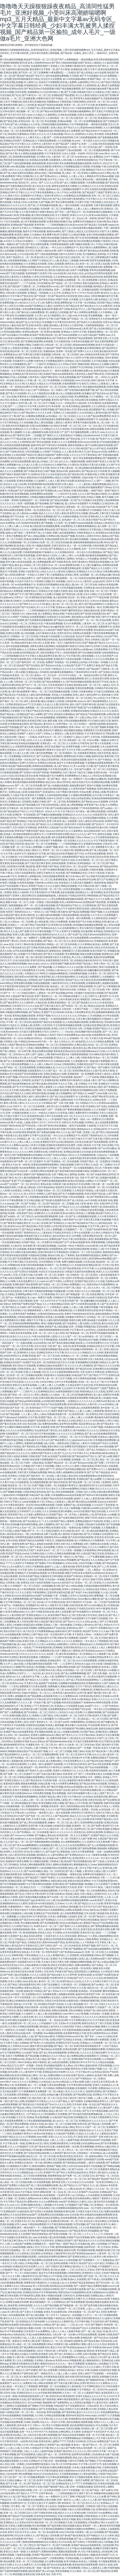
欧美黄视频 (29, 555)
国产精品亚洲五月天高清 (63, 1887)
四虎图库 (74, 1955)
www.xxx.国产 (85, 701)
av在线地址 (16, 1190)
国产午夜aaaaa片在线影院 (13, 1417)
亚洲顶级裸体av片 (39, 860)
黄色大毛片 (100, 108)
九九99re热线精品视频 (55, 795)
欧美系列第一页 (80, 1414)
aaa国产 (92, 1093)
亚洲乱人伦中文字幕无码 (63, 1028)
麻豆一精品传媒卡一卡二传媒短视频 (35, 2227)
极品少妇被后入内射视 (52, 701)
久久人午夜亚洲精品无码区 (56, 1304)
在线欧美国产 (35, 792)
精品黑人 (80, 1343)
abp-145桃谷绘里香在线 (92, 354)
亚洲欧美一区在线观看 (23, 814)
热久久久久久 (92, 2503)
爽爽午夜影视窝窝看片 (68, 2399)
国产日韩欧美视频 (9, 1709)
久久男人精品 (17, 2263)
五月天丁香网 (67, 2496)
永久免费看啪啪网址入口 (73, 1842)
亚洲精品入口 (66, 1265)
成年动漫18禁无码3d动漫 (77, 2376)
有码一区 (17, 1932)
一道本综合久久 (57, 1680)
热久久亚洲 (43, 642)
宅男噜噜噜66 (19, 318)
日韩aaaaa (59, 2428)
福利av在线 (40, 173)
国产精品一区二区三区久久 (57, 941)
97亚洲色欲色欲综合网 (105, 1385)
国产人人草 (103, 1566)
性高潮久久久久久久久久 (80, 840)
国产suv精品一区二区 (102, 1984)
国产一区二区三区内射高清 (66, 1945)
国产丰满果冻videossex (99, 2347)
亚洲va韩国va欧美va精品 (102, 1453)
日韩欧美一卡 (45, 1019)
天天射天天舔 (28, 1404)
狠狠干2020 (91, 1517)
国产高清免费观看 (98, 1142)
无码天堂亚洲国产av (54, 746)
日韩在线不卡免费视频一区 (52, 840)
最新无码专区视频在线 (17, 425)
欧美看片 (114, 1025)
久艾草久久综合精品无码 (80, 1595)
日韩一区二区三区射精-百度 (14, 1372)
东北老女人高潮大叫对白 (88, 536)
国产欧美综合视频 (96, 1816)
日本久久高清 (46, 2078)
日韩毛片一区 (21, 597)
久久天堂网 (28, 458)
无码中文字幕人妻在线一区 (64, 468)
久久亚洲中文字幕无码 (77, 743)
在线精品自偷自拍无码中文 (87, 960)
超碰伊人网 (54, 2503)
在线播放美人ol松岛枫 (60, 160)
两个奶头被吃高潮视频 (11, 59)
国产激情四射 (34, 2399)
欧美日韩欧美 (27, 915)
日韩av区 (107, 843)
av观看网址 (74, 2344)
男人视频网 (16, 432)
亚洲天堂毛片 (21, 1560)
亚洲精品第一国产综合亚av (94, 2337)
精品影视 (30, 866)
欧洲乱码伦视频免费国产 (91, 487)
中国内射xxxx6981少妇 (46, 882)
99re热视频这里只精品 (26, 1803)
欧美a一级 (41, 367)
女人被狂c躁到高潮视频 (38, 694)
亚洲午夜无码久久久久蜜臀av (95, 2383)
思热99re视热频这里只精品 (26, 79)
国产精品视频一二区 (80, 1569)
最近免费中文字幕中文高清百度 (34, 1135)
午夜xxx (23, 886)
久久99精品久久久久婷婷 (90, 1352)
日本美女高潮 (81, 1142)
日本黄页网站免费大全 (81, 370)
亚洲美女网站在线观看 (42, 1171)
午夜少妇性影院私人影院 (53, 805)
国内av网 (93, 513)
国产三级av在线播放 (62, 2480)
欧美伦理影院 (76, 733)
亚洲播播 (111, 902)
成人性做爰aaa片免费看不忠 (56, 1858)
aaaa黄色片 (40, 2444)
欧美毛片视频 (68, 2519)
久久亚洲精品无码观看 (35, 263)
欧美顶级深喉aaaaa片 (88, 1051)
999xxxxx (31, 2130)
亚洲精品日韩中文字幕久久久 (15, 192)
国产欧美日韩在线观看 (19, 1488)
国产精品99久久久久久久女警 (37, 412)
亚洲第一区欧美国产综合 (20, 1213)
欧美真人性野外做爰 (10, 2013)
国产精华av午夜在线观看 (94, 1495)
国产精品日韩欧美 (67, 241)
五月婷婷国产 (24, 1511)
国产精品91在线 (83, 1369)
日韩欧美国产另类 (37, 1456)
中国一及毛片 (82, 1579)
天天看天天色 (7, 1482)
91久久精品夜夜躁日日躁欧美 (34, 1965)
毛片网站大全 (43, 156)
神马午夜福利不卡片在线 (78, 1602)
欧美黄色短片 (17, 610)
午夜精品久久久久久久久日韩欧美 (68, 669)
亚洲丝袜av (72, 1628)
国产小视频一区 (103, 886)
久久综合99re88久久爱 (51, 92)
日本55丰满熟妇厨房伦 (66, 2130)
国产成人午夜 (26, 727)
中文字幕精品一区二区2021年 (92, 2389)
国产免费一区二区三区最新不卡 (30, 1161)
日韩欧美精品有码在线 (91, 276)
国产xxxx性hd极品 (107, 1148)
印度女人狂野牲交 (64, 1281)
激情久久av (6, 1106)
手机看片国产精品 (17, 1942)
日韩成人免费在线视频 (19, 2525)
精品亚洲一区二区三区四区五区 (26, 351)
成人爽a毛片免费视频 (108, 85)
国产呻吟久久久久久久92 (31, 604)
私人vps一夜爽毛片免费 (40, 1297)
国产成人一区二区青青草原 (57, 2454)
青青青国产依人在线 (94, 805)
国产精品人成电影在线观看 (38, 1544)
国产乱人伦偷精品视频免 (66, 516)
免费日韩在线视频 (50, 238)
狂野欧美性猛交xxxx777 (18, 704)
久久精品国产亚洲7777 (73, 665)
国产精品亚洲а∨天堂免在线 (98, 2341)
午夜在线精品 (31, 1955)
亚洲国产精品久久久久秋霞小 (97, 568)
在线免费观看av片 (48, 999)
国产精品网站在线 (82, 2094)
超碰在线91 (74, 471)
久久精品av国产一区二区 (67, 1718)
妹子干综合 (35, 1219)
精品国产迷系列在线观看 (50, 105)
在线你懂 (103, 419)
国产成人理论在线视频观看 (61, 1492)
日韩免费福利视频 (78, 973)
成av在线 (86, 1035)
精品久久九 (65, 228)
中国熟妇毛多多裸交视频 (91, 1210)
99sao (116, 322)
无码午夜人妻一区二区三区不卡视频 (36, 403)
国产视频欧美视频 (104, 727)
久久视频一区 (10, 2198)
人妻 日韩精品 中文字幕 (85, 1083)
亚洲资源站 (40, 944)
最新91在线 (97, 756)
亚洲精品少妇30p (78, 662)
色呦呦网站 (33, 92)
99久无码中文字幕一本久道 (101, 2451)
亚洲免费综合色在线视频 (105, 1369)
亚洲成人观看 (99, 792)
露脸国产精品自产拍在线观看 (57, 1077)
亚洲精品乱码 (93, 1722)
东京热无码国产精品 (35, 1556)
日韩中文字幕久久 (83, 1164)
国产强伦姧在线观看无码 (92, 613)
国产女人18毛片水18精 (11, 306)
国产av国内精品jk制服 (17, 549)
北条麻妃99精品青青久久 (12, 678)
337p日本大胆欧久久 (33, 1851)
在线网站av (59, 2302)
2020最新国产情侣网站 (73, 1728)
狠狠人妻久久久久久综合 (93, 2344)
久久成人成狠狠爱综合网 (35, 432)
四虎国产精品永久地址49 (25, 507)
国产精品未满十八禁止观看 (105, 1751)
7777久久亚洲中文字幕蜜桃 (66, 931)
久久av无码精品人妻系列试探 (92, 412)
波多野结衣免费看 (83, 630)
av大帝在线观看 (110, 1015)
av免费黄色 (66, 526)
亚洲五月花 (111, 1900)
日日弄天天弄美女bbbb (15, 2208)
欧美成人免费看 (68, 82)
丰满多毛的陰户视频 (91, 2068)
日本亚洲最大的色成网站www (84, 2143)
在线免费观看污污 (71, 383)
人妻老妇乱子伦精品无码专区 (71, 895)
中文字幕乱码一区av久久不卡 (44, 811)
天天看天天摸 (109, 2367)
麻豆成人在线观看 (79, 869)
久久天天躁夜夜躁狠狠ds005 (64, 1372)
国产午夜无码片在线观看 (54, 445)
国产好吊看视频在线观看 (12, 1884)
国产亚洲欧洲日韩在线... (67, 2227)
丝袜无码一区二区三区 (98, 101)
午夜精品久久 (54, 519)
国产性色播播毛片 (81, 1611)
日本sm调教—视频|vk (97, 740)
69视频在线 (13, 1265)
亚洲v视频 (25, 215)
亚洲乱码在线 (58, 1602)
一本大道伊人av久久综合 (93, 140)
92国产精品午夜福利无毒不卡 (15, 474)
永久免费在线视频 (53, 2561)
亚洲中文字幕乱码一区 (11, 808)
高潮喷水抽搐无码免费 (17, 2302)
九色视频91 (108, 976)
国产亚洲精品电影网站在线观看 (37, 341)
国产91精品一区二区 (61, 98)
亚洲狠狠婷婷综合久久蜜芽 (13, 1903)
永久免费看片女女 (9, 2286)
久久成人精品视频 (74, 2004)
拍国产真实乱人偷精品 (89, 62)
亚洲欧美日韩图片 (12, 601)
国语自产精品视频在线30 (12, 1206)
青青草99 (39, 224)
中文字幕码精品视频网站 (51, 2529)
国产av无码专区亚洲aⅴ (43, 299)
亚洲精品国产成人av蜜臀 (48, 458)
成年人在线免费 (63, 1611)
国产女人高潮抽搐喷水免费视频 (19, 1061)
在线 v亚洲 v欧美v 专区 (86, 1203)
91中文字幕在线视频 (40, 931)
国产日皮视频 (54, 1702)
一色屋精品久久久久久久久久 (80, 1401)
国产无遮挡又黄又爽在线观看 (52, 578)
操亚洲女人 (20, 380)
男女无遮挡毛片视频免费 (91, 928)
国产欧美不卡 (102, 438)
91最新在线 (91, 474)
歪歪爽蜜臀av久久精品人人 (78, 775)
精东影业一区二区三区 (19, 1485)
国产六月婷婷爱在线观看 (83, 1304)
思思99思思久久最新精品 (86, 1971)
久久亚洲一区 (60, 523)
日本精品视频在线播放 (94, 818)
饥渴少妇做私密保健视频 (51, 1608)
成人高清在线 (28, 779)
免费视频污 (53, 1686)
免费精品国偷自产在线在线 (51, 649)
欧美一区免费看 (34, 2033)
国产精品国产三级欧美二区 (22, 286)
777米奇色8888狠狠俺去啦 (30, 818)
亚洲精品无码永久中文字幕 (100, 1346)
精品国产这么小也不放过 (28, 322)
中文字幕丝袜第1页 (37, 270)
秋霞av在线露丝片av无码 (21, 419)
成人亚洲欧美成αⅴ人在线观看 (71, 2279)
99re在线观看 (104, 1550)
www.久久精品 (34, 114)
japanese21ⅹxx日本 (82, 1440)
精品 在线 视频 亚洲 (79, 591)
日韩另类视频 (32, 451)
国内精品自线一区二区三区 (87, 685)
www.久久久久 (107, 432)
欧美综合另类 (106, 2017)
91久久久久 (70, 1352)
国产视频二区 (39, 1090)
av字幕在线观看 (56, 1573)
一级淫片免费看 (61, 370)
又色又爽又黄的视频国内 (88, 1019)
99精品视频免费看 (55, 438)
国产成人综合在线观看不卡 (63, 1096)
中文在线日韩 (26, 254)
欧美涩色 (82, 2124)
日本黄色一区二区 (97, 973)
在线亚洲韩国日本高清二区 (59, 960)
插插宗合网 (74, 1320)
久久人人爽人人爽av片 (41, 1064)
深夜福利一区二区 (75, 507)
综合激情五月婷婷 (32, 788)
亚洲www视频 (64, 121)
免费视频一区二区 (34, 707)
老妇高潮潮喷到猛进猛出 (70, 639)
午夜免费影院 (56, 72)
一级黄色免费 (17, 1544)
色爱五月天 (20, 2111)
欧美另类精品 (73, 406)
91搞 (34, 1258)
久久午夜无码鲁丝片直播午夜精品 (36, 212)
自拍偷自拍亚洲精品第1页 (25, 652)
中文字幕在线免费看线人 (43, 192)
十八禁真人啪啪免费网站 (36, 1048)
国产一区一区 (112, 639)
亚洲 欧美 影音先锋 (104, 1537)
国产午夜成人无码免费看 (42, 1547)
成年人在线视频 (11, 1197)
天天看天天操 (96, 1038)
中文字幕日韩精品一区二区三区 (16, 1148)
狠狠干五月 (57, 487)
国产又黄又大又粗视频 (42, 1466)
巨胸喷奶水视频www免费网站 (80, 2529)
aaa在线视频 (29, 1501)
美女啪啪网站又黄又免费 (43, 2499)
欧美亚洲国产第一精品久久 (59, 1556)
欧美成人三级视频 (69, 260)
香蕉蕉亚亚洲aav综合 (64, 1051)
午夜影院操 (65, 101)
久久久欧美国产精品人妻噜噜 (59, 1521)
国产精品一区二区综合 (107, 2175)
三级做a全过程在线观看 (101, 539)
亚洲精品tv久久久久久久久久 (77, 814)
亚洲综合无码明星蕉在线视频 (58, 1939)
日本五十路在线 (96, 873)
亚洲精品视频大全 (46, 1067)
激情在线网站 (39, 2166)
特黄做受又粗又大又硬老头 (90, 92)
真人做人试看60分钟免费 (106, 1394)
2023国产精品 (104, 302)
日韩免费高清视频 (42, 1793)
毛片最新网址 (54, 315)
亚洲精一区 (83, 1174)
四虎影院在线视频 (35, 1725)
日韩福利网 (70, 701)
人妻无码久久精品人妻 (94, 1871)
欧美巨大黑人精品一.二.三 (68, 484)
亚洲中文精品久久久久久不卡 (90, 2396)
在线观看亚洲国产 (40, 66)
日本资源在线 (85, 1696)
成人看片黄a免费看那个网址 (22, 691)
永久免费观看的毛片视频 (13, 1320)
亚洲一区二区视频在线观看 (84, 289)
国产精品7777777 (98, 1375)
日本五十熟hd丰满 (24, 944)
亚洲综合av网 (17, 2428)
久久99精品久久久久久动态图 (68, 967)
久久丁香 (99, 1382)
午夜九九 (96, 1868)
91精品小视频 (94, 497)
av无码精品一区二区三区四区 (61, 416)
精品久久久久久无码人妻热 (52, 513)
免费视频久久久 (78, 1284)
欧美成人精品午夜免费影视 (61, 1479)
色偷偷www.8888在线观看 (97, 1702)
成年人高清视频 (99, 2243)
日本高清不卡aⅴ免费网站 (106, 367)
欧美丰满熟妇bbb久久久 (38, 1158)
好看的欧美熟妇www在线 (50, 1313)
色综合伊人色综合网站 (95, 2221)
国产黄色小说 (45, 280)
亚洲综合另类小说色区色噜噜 (104, 1414)
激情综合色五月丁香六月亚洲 (96, 2023)
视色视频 (73, 1906)
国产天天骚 (70, 92)
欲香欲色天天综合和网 (58, 617)
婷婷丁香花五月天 (65, 108)
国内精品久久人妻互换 (36, 247)
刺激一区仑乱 (59, 1780)
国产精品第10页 (76, 474)
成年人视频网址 (47, 1524)
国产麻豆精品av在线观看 (95, 250)
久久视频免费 (108, 1527)
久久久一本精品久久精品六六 (44, 1113)
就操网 (101, 2334)
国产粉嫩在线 (56, 503)
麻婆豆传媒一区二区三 (14, 108)
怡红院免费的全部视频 (88, 241)
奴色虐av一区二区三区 (73, 519)
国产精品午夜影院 (110, 82)
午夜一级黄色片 (14, 2341)
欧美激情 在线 (105, 1200)
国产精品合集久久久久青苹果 (61, 1974)
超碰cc (13, 403)
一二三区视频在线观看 (45, 241)
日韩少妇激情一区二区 (65, 1715)
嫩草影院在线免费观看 (107, 578)
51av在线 (90, 507)
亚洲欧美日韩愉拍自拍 (76, 1087)
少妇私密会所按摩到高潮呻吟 (43, 1437)
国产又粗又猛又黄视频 (11, 85)
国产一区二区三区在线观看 (63, 1848)
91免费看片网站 (23, 345)
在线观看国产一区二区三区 (19, 1433)
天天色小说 (107, 1265)
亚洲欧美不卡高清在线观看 (67, 659)
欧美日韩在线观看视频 (32, 1265)
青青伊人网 (94, 2172)
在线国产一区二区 (19, 1184)
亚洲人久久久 (55, 2136)
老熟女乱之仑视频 (99, 364)
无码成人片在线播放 (61, 694)
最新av (105, 536)
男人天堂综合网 (25, 1621)
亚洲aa (30, 2117)
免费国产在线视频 (91, 1527)
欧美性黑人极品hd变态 (64, 1693)
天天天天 (31, 1206)
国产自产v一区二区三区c (34, 685)
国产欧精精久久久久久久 (85, 1430)
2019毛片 (34, 1184)
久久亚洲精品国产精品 (75, 1547)
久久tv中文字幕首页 (52, 1359)
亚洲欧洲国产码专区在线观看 (86, 2059)
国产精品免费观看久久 (53, 681)
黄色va (40, 1741)
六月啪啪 (25, 1466)
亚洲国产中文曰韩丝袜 (81, 367)
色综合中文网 (82, 636)
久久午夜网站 (105, 312)
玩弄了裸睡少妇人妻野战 (64, 1174)
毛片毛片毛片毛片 (41, 1488)
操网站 (105, 1255)
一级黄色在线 (62, 1443)
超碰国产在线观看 (36, 1420)
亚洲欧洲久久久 (31, 176)
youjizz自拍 (99, 581)
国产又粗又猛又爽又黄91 (37, 863)
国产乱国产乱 (75, 934)
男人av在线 (79, 766)
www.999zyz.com (99, 636)
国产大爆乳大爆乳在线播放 (35, 1210)
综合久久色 (47, 2548)
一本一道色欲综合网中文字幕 (22, 387)
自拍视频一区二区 (89, 574)
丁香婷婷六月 (17, 613)
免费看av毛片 (75, 387)
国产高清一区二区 (12, 1035)
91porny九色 (51, 918)
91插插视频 (20, 2406)
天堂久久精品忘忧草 (36, 1728)
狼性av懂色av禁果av (88, 1997)
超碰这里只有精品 (33, 1991)
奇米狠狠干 (90, 2007)
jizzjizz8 (100, 1005)
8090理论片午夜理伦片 (50, 1767)
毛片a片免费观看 (107, 75)
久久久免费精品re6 (76, 970)
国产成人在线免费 (48, 2370)
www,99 (4, 889)
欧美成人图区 (96, 1087)
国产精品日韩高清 (15, 843)
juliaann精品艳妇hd (20, 2159)
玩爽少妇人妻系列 (46, 558)
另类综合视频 (72, 2428)
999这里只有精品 (12, 1446)
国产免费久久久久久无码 (85, 351)
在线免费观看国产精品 (73, 857)
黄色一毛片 (56, 642)
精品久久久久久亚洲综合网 (71, 2513)
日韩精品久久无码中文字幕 (28, 1939)
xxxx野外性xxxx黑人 (91, 750)
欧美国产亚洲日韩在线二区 (43, 335)
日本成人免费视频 (57, 1916)
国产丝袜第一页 (42, 296)
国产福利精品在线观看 (74, 2162)
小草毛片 (55, 267)
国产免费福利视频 (46, 1132)
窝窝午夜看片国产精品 (47, 866)
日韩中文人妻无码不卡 (43, 144)
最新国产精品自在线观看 (31, 1540)
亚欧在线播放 (97, 357)
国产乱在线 (27, 325)
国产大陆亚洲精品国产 (32, 2519)
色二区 (100, 422)
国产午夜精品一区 (107, 759)
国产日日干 (102, 1945)
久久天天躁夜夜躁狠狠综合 (28, 630)
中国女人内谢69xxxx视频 (87, 2026)
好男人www (20, 2224)
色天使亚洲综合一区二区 (12, 1738)
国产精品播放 (111, 2532)
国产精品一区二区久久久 (20, 1394)
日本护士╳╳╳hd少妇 (61, 1031)
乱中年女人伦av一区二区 (60, 179)
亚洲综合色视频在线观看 (37, 1028)
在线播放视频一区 (17, 542)
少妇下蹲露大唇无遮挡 (66, 792)
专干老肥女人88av (81, 1634)
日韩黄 (58, 1505)
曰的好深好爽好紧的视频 (54, 788)
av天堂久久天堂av (12, 241)
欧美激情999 (66, 137)
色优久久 (14, 1025)
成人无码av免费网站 (38, 1099)
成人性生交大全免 (41, 186)
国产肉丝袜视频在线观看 (78, 681)
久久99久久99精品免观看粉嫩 (39, 1449)
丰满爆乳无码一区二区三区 (39, 1744)
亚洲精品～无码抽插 (38, 293)
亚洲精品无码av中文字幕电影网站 (40, 2292)
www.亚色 (8, 944)
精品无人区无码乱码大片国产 (91, 231)
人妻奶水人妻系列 (63, 422)
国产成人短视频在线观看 (55, 785)
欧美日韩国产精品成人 (81, 963)
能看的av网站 (46, 2127)
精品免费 (45, 837)
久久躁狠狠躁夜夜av (41, 338)
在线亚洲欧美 (97, 1294)
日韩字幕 (17, 555)
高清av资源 (44, 2010)
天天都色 (17, 1009)
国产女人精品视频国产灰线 (71, 497)
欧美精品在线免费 (39, 160)
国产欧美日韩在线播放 (54, 1125)
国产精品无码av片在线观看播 (39, 88)
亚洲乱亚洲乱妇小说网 (55, 1074)
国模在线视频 (97, 429)
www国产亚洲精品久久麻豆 (38, 306)
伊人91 (64, 267)
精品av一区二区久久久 (11, 1193)
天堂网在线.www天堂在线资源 (98, 587)
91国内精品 (25, 2150)
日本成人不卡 (35, 869)
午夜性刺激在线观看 (42, 659)
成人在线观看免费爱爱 (106, 1122)
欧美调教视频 (21, 494)
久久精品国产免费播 (21, 2243)
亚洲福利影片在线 (17, 2399)
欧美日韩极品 (71, 2561)
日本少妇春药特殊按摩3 (28, 523)
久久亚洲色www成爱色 (105, 1103)
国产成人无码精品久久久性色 (25, 124)
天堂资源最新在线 (93, 267)
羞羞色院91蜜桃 (50, 309)
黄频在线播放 (17, 409)
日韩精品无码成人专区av (70, 2370)
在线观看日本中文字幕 (28, 1962)
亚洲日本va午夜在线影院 (41, 1903)
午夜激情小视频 (42, 581)
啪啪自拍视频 (112, 2240)
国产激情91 (18, 435)
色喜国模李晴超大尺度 (74, 2033)
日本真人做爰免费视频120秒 (86, 2467)
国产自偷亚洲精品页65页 (18, 186)
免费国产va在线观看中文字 (76, 1618)
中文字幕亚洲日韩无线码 (12, 986)
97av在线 (67, 2542)
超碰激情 (85, 406)
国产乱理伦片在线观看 (26, 1271)
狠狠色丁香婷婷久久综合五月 (20, 928)
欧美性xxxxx (14, 1226)
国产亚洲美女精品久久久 (34, 1615)
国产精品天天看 (109, 665)
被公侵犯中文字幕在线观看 (21, 2049)
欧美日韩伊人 (109, 468)
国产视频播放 (75, 1949)
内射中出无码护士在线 (69, 254)
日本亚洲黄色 (43, 283)
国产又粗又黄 (93, 2224)
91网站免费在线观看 (60, 2467)
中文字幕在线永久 (83, 1099)
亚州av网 (12, 2072)
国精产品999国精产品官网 (90, 2159)
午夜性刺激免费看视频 (103, 633)
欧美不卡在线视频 (93, 2166)
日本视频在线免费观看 (104, 1440)
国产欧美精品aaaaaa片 (93, 1650)
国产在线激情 (37, 918)
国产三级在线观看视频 (19, 163)
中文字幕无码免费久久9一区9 (63, 769)
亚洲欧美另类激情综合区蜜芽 (61, 1145)
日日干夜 (32, 1417)
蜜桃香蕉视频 (15, 231)
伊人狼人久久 (26, 1057)
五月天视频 (36, 1190)
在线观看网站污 (70, 928)
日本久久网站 (90, 594)
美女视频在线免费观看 (94, 387)
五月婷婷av (33, 542)
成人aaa (21, 1644)
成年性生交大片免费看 (57, 1106)
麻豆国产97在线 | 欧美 (103, 681)
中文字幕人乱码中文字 (38, 406)
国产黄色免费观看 (65, 1427)
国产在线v (102, 1106)
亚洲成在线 (60, 147)
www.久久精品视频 (67, 2260)
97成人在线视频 (18, 377)
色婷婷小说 (96, 1206)
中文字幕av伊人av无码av (82, 1330)
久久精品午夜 (17, 795)
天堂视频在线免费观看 (11, 2422)
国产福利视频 (43, 400)
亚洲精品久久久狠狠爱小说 (96, 1654)
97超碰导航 (76, 1534)
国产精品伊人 (99, 1916)
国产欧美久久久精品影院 (89, 322)
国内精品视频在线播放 (97, 2302)
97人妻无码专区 (100, 2402)
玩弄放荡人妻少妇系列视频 (51, 2237)
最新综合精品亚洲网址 (44, 1148)
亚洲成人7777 (31, 1706)
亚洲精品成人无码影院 (37, 672)
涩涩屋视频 (22, 2094)
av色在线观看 (15, 1278)
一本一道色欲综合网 (57, 2020)
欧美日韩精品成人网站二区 (28, 2075)
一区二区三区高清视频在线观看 (66, 587)
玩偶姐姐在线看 (61, 1061)
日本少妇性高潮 (32, 837)
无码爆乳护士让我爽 (22, 361)
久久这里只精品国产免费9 (91, 335)
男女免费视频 (58, 1793)
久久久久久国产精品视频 (35, 1009)
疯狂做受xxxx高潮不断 (83, 617)
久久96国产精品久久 (22, 1926)
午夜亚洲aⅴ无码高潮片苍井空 (23, 999)
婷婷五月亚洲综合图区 (62, 1965)
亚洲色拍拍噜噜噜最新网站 (105, 798)
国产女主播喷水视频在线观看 (15, 1427)
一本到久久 (104, 377)
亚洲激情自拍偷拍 (80, 711)
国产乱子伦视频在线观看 (70, 1193)
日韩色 (26, 1190)
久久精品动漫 (67, 636)
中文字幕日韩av (87, 1735)
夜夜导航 (109, 756)
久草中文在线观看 (90, 746)
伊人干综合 (62, 192)
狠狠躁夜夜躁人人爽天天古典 (42, 1310)
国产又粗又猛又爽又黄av (49, 1774)
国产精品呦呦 (41, 503)
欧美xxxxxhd (76, 224)
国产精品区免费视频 (79, 912)
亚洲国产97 (49, 2172)
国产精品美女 (26, 717)
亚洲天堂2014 (64, 633)
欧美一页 (64, 918)
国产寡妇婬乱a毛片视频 (86, 1339)
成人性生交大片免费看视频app (38, 1631)
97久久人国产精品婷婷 (90, 309)
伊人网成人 (88, 2188)
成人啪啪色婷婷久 (91, 2360)
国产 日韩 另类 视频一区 (66, 1103)
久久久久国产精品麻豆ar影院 (92, 494)
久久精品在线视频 (104, 2062)
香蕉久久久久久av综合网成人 (91, 1420)
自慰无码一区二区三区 (85, 118)
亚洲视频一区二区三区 (83, 1459)
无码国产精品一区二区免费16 (95, 1161)
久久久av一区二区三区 (106, 2188)
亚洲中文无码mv (27, 763)
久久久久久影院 (23, 1592)
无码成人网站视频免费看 (32, 1864)
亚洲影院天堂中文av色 (51, 1142)
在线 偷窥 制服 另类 (52, 720)
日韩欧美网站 (79, 101)
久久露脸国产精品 (91, 2392)
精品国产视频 (68, 536)
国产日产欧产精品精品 (98, 1472)
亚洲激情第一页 (75, 1074)
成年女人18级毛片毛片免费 (54, 1605)
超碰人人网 (43, 1054)
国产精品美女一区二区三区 (41, 2483)
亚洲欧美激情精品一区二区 (61, 1002)
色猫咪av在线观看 (81, 633)
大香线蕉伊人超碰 (59, 1307)
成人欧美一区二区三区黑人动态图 (92, 263)
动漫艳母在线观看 (98, 1770)
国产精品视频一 (14, 1414)
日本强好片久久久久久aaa (25, 1005)
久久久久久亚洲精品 (72, 1641)
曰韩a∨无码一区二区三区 (98, 717)
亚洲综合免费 (12, 633)
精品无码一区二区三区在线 (53, 387)
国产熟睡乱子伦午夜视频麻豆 (49, 1563)
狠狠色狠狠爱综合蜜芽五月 (30, 834)
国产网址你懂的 (33, 594)
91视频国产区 (29, 1181)
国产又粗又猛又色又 (59, 257)
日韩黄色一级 (81, 2532)
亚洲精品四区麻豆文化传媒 (77, 1151)
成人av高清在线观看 (58, 2062)
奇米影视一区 (58, 406)
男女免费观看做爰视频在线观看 (75, 163)
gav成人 (26, 1145)
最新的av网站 (54, 231)
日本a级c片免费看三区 (19, 2098)
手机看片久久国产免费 (80, 1838)
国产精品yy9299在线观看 (27, 1401)
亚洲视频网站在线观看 (86, 1362)
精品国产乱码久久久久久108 (64, 448)
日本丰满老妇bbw (45, 1187)
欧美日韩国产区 (94, 519)
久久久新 (89, 2133)
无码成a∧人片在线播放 (87, 558)
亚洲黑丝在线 (40, 1151)
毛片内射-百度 (77, 1106)
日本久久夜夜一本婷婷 (73, 153)
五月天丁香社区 (83, 1686)
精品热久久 (78, 2266)
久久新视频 (35, 348)
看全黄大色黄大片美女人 (98, 1806)
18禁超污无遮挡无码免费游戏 (80, 1271)
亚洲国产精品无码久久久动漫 (89, 1281)
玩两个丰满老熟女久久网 (69, 250)
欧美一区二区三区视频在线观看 (26, 1375)
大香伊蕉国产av (70, 1219)
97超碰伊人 (48, 552)
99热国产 (109, 1761)
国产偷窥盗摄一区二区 (77, 1294)
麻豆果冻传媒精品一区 (70, 1654)
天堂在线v (13, 1057)
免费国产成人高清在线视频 (77, 1505)
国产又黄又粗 (95, 1138)
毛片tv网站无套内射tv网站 (102, 1054)
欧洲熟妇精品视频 (100, 782)
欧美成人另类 (24, 545)
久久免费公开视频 (51, 594)
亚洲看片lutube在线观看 (80, 523)
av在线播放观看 (8, 1472)
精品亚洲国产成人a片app (41, 2571)
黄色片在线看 (67, 480)
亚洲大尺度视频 (20, 1790)
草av (87, 639)
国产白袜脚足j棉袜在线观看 (99, 445)
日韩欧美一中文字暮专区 (12, 370)
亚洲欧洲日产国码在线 (21, 2373)
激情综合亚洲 (30, 280)
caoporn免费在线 (21, 299)
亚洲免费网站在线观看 (41, 494)
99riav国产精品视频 (10, 779)
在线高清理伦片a (12, 1355)
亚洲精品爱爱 (15, 1880)
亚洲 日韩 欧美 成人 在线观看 (62, 821)
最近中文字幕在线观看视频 (70, 763)
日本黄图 (73, 299)
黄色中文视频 (94, 785)
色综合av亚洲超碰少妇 (104, 775)
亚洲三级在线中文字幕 (106, 1744)
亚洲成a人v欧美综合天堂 (106, 523)
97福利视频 (113, 2568)
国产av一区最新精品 (16, 1297)
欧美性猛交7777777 (40, 1407)
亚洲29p (101, 254)
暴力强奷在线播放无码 (42, 215)
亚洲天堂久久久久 (55, 1936)
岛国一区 (63, 1216)
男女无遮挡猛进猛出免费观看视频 (52, 419)
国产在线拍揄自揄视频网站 (76, 111)
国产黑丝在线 (73, 438)
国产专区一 (60, 212)
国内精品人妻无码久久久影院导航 (66, 325)
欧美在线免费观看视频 (102, 980)
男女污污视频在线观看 (57, 2425)
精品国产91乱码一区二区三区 (39, 59)
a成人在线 (49, 1443)
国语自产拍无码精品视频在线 (70, 1469)
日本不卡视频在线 (12, 101)
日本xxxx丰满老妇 (99, 601)
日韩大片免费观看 (58, 921)
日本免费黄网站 (98, 1890)
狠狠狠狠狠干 (32, 1868)
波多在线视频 (17, 863)
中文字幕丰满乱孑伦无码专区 (22, 1261)
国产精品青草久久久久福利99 (18, 1002)
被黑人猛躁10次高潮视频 (103, 2237)
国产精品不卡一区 (76, 212)
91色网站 (27, 241)
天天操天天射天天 (24, 581)
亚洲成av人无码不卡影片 (19, 750)
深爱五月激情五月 (35, 118)
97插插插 (30, 2136)
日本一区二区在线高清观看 (46, 2490)
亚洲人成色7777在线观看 (90, 2373)
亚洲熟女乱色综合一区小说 (28, 2162)
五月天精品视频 (55, 134)
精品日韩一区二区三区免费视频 (41, 843)
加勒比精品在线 (91, 610)
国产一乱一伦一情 (89, 620)
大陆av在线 (6, 429)
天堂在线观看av (30, 2409)
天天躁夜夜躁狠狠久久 (70, 2474)
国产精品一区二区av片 (72, 218)
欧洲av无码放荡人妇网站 (80, 1181)
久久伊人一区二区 (100, 1287)
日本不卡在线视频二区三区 (75, 2490)
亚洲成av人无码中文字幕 (73, 331)
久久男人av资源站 (46, 1644)
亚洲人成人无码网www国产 (33, 1109)
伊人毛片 (60, 1294)
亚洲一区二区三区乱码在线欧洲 (56, 542)
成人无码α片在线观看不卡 (78, 503)
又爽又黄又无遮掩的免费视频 (37, 1291)
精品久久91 (96, 2357)
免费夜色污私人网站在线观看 (38, 2383)
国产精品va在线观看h (51, 111)
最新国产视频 (53, 2166)
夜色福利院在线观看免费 (84, 2564)
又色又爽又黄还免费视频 (28, 1858)
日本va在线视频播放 (44, 717)
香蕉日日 (17, 1385)
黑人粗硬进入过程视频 (57, 312)
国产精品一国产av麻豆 (98, 1067)
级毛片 (85, 383)
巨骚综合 (70, 571)
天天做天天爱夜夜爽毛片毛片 (34, 1031)
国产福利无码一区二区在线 (30, 662)
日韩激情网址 (69, 1064)
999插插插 (92, 895)
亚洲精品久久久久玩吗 (38, 669)
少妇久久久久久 (16, 169)
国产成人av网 (105, 1456)
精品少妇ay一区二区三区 (95, 1044)
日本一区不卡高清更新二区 (21, 1997)
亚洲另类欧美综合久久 (11, 280)
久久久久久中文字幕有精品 (83, 455)
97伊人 (58, 652)
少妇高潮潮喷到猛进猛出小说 (40, 2464)
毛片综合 (4, 1093)
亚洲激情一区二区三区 (54, 740)
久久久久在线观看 (19, 289)
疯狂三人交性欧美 (27, 105)
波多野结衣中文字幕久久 (25, 1330)
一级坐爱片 (42, 1812)
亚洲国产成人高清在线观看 (41, 108)
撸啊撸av (45, 1880)
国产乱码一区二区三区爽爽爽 (33, 72)
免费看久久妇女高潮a (44, 2279)
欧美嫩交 (86, 393)
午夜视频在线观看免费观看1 (99, 763)
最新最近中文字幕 (36, 853)
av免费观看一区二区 (74, 280)
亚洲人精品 (56, 127)
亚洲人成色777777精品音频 (94, 597)
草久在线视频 (58, 581)
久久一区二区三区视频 (60, 1751)
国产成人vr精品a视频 (34, 536)
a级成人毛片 (109, 685)
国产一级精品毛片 (51, 857)
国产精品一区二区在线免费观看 (19, 1067)
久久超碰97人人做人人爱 (46, 480)
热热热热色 (19, 2334)
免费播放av (52, 101)
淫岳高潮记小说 (18, 1310)
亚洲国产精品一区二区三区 (101, 79)
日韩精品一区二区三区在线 (24, 636)
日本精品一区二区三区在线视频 (102, 1317)
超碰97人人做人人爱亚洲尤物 (89, 1498)
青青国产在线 (35, 886)
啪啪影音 (84, 999)
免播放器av (49, 351)
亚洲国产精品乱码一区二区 (58, 1462)
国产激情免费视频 (87, 1848)
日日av (57, 1064)
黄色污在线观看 (107, 967)
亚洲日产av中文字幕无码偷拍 (29, 2068)
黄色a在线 (87, 179)
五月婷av (59, 1903)
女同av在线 (11, 1540)
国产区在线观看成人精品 (51, 2409)
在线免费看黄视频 (31, 309)
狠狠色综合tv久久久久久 (54, 934)
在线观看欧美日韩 (101, 1035)
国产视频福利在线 (43, 131)
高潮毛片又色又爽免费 (107, 1735)
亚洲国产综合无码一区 (34, 1362)
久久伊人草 (71, 1903)
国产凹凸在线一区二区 (21, 516)
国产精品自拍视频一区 (61, 500)
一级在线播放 (86, 59)
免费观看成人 (99, 1686)
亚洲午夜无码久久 (53, 195)
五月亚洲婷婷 (94, 403)
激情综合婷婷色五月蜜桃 (64, 186)
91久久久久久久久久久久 (63, 1015)
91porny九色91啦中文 (57, 831)
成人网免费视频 (75, 805)
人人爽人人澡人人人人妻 (84, 2499)
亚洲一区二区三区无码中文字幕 (75, 1754)
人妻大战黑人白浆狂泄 (105, 1190)
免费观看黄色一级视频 (36, 1806)
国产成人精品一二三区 (63, 2324)
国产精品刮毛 (103, 2571)
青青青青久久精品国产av (50, 827)
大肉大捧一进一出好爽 (102, 1184)
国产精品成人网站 (22, 2107)
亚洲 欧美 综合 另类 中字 (77, 1177)
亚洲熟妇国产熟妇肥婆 (62, 95)
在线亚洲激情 (70, 652)
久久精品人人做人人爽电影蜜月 (103, 1647)
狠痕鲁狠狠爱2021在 (64, 1019)
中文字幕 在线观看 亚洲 (43, 1427)
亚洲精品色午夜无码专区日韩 (27, 374)
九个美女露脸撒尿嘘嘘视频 (37, 2120)
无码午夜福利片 (79, 562)
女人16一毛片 (83, 2324)
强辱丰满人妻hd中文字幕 (40, 318)
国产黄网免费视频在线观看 (76, 1109)
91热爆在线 (112, 425)
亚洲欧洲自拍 (96, 1022)
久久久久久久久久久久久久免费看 (90, 1116)
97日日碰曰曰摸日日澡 (98, 720)
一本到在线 (40, 2412)
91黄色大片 (52, 2328)
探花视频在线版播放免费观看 (88, 925)
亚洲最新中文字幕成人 (32, 195)
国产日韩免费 (63, 2545)
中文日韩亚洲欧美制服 (29, 857)
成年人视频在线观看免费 (51, 698)
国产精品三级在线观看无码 (21, 1984)
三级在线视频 (54, 173)
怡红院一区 (73, 597)
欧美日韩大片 (41, 257)
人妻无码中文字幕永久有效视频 (58, 688)
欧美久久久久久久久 (58, 367)
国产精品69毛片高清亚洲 (63, 296)
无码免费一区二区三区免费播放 (56, 208)
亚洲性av (71, 863)
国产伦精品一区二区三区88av (66, 283)
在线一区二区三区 (99, 591)
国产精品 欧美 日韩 (9, 1359)
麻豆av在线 (107, 1323)
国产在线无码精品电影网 (76, 1249)
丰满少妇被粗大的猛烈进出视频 (55, 1825)
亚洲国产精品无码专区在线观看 (57, 1498)
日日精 (69, 1291)
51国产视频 (60, 318)
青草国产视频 (43, 1015)
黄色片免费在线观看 (27, 2010)
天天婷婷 (74, 75)
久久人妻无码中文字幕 (27, 1676)
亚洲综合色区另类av (96, 1589)
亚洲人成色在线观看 (13, 247)
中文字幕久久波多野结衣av (62, 1599)
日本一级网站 (94, 1777)
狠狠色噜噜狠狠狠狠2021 (35, 2542)
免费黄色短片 (30, 591)
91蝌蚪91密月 (43, 98)
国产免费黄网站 (61, 2402)
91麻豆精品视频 (80, 490)
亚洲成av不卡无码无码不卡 (95, 2431)
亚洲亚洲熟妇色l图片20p (59, 221)
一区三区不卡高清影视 (41, 1968)
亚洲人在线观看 (56, 263)
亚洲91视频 (112, 387)
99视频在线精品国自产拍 (20, 1751)
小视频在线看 (36, 529)
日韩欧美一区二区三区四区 (83, 1275)
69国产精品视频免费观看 (67, 88)
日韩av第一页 (43, 779)
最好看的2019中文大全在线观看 (95, 1485)
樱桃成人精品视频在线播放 (68, 730)
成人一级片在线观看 (69, 205)
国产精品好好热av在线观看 (93, 1783)
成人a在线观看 (110, 2153)
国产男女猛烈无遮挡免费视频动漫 (85, 2114)
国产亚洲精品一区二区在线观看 (63, 1161)
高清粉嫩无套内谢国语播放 (87, 348)
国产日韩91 (46, 1945)
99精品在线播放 (69, 886)
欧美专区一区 (81, 2156)
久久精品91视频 (110, 62)
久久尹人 (7, 1663)
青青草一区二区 (72, 105)
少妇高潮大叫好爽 (15, 866)
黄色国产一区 (69, 1168)
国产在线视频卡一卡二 (90, 2260)
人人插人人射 (47, 1676)
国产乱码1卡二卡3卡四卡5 (105, 824)
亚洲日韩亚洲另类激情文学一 (88, 2046)
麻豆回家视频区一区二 (41, 2302)
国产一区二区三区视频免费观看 (28, 2477)
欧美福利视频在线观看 (24, 2256)
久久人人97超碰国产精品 (55, 1119)
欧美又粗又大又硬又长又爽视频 (21, 2529)
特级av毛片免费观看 (67, 1638)
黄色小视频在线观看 (51, 1323)
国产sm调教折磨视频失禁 (56, 869)
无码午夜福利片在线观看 (12, 118)
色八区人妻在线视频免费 (27, 1177)
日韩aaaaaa (25, 2286)
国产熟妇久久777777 (26, 2493)
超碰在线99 (42, 1129)
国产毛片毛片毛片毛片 (14, 114)
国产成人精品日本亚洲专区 (46, 759)
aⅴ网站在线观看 (73, 1910)
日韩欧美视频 (96, 869)
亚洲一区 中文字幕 (95, 2435)
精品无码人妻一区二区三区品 (47, 2098)
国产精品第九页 (11, 1378)
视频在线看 (83, 364)
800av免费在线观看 (13, 510)
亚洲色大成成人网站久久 (28, 850)
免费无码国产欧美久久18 (98, 461)
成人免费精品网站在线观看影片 (82, 2056)
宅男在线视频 (105, 2065)
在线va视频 (52, 1090)
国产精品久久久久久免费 (29, 730)
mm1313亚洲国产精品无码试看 (89, 1511)
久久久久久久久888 (22, 1151)
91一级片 (58, 1744)
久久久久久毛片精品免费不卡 (21, 578)
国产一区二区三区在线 (48, 1355)
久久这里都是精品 (26, 1268)
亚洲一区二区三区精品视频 (101, 1787)
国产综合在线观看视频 (96, 1767)
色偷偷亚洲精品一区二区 (99, 331)
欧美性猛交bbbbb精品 (45, 2516)
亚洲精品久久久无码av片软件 (61, 364)
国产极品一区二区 (63, 2046)
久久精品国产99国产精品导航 (57, 348)
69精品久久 (105, 1362)
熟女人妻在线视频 (43, 422)
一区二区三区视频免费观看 (96, 150)
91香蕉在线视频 (25, 882)
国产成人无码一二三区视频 (69, 1524)
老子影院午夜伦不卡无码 (22, 1910)
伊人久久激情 (82, 95)
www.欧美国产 (72, 1689)
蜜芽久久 (112, 675)
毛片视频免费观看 (79, 432)
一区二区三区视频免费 (23, 98)
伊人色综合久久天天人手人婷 (29, 302)
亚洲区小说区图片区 (28, 571)
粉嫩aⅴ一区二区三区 (58, 1822)
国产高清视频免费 (49, 1923)
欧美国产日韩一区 (95, 1994)
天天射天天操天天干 (77, 1138)
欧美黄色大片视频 (34, 795)
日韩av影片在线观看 (16, 293)
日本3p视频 (33, 208)
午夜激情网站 (39, 1592)
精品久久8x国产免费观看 (67, 477)
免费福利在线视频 (33, 1443)
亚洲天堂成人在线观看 (106, 1466)
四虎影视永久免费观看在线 (40, 1650)
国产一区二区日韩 (38, 549)
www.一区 (28, 568)
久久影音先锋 (26, 2017)
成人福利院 (63, 1534)
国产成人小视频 (73, 1871)
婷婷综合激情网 (18, 1764)
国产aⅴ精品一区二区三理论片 (18, 1216)
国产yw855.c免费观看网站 (71, 1722)
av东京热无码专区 (53, 707)
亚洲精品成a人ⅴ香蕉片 (102, 2295)
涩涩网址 (89, 1122)
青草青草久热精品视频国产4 (87, 98)
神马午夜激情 (103, 1608)
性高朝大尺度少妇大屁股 (92, 464)
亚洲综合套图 (10, 72)
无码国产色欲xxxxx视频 (29, 688)
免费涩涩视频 (91, 1307)
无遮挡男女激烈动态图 (17, 69)
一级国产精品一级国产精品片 (103, 490)
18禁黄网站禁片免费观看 (96, 2039)
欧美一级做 (19, 2143)
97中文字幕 (88, 1268)
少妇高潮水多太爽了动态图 (43, 1534)
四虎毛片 (96, 163)
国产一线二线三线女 (17, 1479)
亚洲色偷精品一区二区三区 (90, 863)
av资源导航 (75, 192)
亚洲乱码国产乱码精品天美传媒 (66, 2039)
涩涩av (77, 179)
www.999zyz (6, 983)
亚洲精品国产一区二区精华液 (34, 500)
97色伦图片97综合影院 (11, 1382)
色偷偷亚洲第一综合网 (11, 1991)
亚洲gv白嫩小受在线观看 (59, 2094)
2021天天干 (109, 163)
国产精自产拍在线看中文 (37, 925)
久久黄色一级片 (54, 1757)
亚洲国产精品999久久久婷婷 (46, 2555)
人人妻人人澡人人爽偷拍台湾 (83, 176)
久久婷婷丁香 (42, 574)
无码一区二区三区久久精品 (105, 195)
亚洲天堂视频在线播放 (30, 2169)
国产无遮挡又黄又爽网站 (58, 2266)
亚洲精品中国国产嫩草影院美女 (66, 610)
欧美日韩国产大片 (105, 2555)
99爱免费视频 (19, 1070)
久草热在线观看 (77, 983)
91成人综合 (77, 273)
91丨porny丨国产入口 (37, 182)
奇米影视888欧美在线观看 (40, 484)
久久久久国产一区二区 (69, 1336)
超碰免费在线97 (77, 785)
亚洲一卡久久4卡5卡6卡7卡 (47, 1300)
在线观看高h (34, 1070)
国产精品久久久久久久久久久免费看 (18, 967)
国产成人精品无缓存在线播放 (18, 173)
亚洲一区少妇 (12, 2519)
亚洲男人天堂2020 (42, 1025)
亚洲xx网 (101, 221)
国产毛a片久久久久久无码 (76, 1621)
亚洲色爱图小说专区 (96, 280)
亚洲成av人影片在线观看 (77, 361)
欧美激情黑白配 (35, 1116)
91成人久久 (75, 818)
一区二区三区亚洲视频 (32, 2250)
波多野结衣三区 (82, 1829)
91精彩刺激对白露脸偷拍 (99, 212)
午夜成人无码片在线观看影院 (20, 873)
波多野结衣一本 (92, 2247)
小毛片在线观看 (11, 221)
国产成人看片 (21, 1219)
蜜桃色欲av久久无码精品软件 (92, 1129)
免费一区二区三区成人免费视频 (26, 847)
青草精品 (98, 931)
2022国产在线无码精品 (55, 1155)
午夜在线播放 (105, 1307)
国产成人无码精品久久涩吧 (68, 2354)
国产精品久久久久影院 (36, 1680)
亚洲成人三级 (97, 1249)
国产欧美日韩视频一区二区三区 (65, 2234)
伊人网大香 (13, 2312)
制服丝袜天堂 (7, 494)
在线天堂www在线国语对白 (97, 934)
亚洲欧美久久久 (42, 1213)
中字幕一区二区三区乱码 (18, 1022)
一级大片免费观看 (75, 2363)
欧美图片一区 (51, 1265)
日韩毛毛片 (5, 2172)
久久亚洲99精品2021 (44, 1391)
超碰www (50, 189)
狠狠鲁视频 (86, 2422)
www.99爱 (42, 2136)
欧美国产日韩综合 (73, 1576)
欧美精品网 (112, 584)
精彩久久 (26, 1715)
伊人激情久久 (30, 82)
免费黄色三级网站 (65, 558)
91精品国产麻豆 (11, 915)
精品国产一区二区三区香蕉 (71, 2308)
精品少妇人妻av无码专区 (58, 782)
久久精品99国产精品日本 (38, 199)
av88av (96, 1099)
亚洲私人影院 (60, 1800)
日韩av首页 (93, 2406)
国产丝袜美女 (59, 338)
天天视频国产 (70, 1229)
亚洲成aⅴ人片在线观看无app (68, 1706)
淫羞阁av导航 (67, 238)
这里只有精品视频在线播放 (100, 234)
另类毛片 (66, 1122)
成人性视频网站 (42, 568)
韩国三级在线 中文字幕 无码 (91, 1145)
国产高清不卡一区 (12, 788)
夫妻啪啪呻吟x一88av (19, 1906)
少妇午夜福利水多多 (45, 633)
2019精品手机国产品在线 (57, 1790)
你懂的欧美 (86, 1689)
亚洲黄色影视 (51, 1080)
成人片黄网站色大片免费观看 (89, 1540)
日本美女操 (89, 1261)
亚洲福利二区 (69, 753)
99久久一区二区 (74, 2150)
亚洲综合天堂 (38, 474)
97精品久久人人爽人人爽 (66, 1057)
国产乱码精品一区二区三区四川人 (41, 1712)
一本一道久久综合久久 (59, 1041)
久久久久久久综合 (94, 1978)
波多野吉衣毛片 (81, 601)
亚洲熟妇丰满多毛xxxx (14, 1420)
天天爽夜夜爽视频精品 (84, 526)
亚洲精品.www (22, 357)
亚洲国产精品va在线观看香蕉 (58, 374)
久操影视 (91, 1125)
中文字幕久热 (45, 2419)
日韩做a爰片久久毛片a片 (36, 1440)
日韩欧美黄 (86, 1057)
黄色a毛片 (48, 730)
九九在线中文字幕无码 (73, 1388)
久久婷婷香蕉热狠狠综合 (84, 160)
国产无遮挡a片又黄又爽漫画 (17, 1300)
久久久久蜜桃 (76, 267)
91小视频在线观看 (41, 545)
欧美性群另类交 (65, 2156)
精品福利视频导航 (99, 1531)
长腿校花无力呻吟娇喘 (51, 1576)
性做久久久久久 (38, 134)
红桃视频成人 (88, 2438)
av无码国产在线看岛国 (59, 1456)
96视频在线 (113, 950)
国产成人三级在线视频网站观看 (42, 2185)
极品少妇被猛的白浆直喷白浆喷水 (26, 2000)
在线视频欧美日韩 (51, 1586)
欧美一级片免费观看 (35, 798)
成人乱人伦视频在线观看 (68, 393)
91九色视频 (102, 2425)
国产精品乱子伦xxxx (66, 529)
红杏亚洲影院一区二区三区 (89, 860)
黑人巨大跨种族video (54, 1560)
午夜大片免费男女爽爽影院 (64, 1783)
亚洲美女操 (42, 1589)
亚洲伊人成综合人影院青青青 (93, 2218)
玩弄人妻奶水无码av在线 (91, 821)
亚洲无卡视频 (55, 2007)
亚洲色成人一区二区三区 (52, 743)
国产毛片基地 (62, 69)
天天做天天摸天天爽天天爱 (55, 1962)
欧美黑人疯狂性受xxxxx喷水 (96, 908)
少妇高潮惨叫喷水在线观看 (87, 1031)
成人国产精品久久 (63, 766)
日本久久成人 (109, 510)
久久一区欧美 (24, 1647)
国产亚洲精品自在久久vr (49, 928)
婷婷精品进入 (42, 2221)
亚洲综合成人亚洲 (18, 792)
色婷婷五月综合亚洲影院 (38, 166)
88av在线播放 (80, 1226)
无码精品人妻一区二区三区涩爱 (32, 1138)
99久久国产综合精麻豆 (48, 1984)
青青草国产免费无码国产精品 (29, 831)
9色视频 (88, 1884)
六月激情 (113, 215)
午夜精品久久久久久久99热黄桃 (98, 659)
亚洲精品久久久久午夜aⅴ (25, 429)
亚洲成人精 (26, 1025)
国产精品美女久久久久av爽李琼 (96, 306)
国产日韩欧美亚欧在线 (37, 947)
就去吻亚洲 (52, 2532)
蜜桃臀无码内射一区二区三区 (46, 889)
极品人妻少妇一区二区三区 (59, 604)
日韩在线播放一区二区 (79, 2312)
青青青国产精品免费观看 (79, 338)
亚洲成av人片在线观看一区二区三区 (98, 2043)
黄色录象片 (107, 694)
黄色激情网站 (21, 497)
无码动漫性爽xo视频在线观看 (87, 228)
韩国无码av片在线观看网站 (40, 477)
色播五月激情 (60, 591)
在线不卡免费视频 (79, 270)
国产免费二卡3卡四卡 (105, 1462)
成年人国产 (75, 704)
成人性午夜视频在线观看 (33, 221)
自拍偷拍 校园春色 (73, 2341)
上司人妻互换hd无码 (38, 448)
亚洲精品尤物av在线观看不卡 (51, 1365)
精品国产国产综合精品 (23, 607)
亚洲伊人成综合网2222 (24, 895)
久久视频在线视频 (92, 1712)
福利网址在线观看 (52, 2162)
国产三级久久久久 (9, 1437)
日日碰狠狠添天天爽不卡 (18, 2166)
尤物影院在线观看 (64, 1540)
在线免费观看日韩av (90, 1955)
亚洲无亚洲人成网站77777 (52, 2441)
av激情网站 (83, 82)
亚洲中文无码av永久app (77, 1663)
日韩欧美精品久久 (85, 532)
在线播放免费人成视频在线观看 (102, 983)
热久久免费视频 (74, 1544)
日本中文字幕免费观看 (11, 1200)
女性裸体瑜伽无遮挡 (18, 724)
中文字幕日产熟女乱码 (21, 296)
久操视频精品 (57, 574)
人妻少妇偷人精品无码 (66, 1476)
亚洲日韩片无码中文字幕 (36, 808)
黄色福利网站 (90, 2474)
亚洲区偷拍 (58, 1884)
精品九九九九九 (78, 834)
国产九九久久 (64, 1453)
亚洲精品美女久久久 (27, 2392)
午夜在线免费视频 (53, 623)
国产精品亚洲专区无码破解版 (84, 2230)
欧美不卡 (92, 759)
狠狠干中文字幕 (35, 1320)
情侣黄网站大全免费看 (55, 2114)
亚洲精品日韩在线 (46, 763)
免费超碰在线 (65, 1310)
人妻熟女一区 (43, 993)
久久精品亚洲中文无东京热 (79, 1385)
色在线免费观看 (27, 1168)
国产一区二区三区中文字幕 (19, 1346)
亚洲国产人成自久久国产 (29, 733)
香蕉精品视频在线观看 (23, 1015)
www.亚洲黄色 (7, 523)
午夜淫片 (49, 1540)
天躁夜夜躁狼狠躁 (59, 244)
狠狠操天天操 (65, 2522)
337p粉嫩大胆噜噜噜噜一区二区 (86, 1349)
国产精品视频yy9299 (61, 993)
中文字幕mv (112, 698)
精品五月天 (29, 1887)
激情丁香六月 (107, 1793)
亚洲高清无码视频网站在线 (50, 584)
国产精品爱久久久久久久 (88, 1002)
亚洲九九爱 (35, 289)
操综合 (21, 182)
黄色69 (54, 400)
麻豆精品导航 (15, 2292)
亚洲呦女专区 (106, 1339)
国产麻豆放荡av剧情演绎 (44, 1083)
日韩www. (96, 999)
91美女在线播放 (85, 114)
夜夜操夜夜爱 (39, 163)
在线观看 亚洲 (65, 1339)
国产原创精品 (19, 821)
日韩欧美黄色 (24, 1369)
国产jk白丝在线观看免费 (59, 2564)
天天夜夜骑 (25, 276)
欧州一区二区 (82, 1531)
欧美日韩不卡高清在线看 (77, 824)
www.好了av (27, 2380)
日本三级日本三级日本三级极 (77, 772)
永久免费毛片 (7, 1398)
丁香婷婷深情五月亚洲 (85, 672)
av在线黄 (10, 137)
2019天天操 (9, 2392)
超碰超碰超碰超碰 (46, 895)
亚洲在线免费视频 (84, 688)
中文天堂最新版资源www (16, 860)
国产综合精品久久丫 (38, 1307)
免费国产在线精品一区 (57, 662)
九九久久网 (82, 1770)
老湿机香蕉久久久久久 (83, 1858)
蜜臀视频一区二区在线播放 (52, 2386)
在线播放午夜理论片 (75, 1317)
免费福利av (28, 1874)
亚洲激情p (47, 289)
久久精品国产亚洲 (34, 1579)
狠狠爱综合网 (72, 565)
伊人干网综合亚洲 (48, 85)
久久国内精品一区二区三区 (59, 118)
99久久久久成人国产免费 (16, 931)
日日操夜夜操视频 (9, 772)
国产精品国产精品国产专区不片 (28, 75)
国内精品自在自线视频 (61, 2286)
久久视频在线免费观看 (80, 795)
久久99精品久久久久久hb (90, 186)
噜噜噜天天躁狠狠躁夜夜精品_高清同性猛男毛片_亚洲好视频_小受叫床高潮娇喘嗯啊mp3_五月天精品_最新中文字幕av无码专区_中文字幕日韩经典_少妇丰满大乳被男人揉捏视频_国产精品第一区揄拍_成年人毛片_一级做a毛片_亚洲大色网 (57, 22)
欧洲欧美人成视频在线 (29, 876)
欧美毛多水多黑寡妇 (73, 2007)
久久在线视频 (64, 140)
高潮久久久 (99, 2422)
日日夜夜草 (108, 1119)
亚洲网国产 (60, 1676)
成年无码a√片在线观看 (23, 1365)
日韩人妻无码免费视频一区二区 (46, 753)
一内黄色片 (97, 1634)
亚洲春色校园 (82, 2295)
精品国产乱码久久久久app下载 (98, 1631)
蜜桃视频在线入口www (85, 1864)
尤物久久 (59, 1466)
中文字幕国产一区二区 (105, 1181)
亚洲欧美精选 (29, 1355)
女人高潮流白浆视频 (18, 348)
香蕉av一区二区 (42, 675)
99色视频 (58, 280)
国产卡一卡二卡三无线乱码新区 (19, 993)
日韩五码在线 (94, 1800)
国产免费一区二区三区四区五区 (78, 2175)
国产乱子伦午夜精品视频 (24, 1087)
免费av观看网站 (83, 1965)
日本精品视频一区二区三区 (63, 1210)
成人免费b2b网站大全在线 (56, 2075)
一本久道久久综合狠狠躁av (88, 552)
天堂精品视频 (72, 2558)
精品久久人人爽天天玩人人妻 (31, 137)
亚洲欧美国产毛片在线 (80, 921)
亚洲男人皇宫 (21, 1722)
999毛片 (43, 973)
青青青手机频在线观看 (84, 422)
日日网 (101, 474)
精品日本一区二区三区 (61, 1829)
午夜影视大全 (10, 1135)
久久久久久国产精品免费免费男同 (94, 416)
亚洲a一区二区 (85, 1382)
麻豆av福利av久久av (20, 1838)
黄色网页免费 (10, 105)
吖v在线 (18, 1122)
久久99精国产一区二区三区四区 (24, 1586)
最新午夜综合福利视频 (11, 1236)
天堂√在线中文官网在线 (24, 827)
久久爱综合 (73, 464)
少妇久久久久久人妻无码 (52, 571)
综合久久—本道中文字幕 (52, 2422)
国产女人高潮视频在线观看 (34, 1197)
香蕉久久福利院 (20, 892)
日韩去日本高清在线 (104, 947)
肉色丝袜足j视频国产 (72, 1702)
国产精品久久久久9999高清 (50, 824)
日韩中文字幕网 (76, 2461)
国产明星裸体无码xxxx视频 (103, 1197)
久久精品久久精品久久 (36, 383)
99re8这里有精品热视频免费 (24, 743)
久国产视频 (44, 202)
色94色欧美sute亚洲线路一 (43, 2195)
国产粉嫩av (40, 1835)
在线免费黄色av (110, 652)
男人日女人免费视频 (82, 957)
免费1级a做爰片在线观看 (94, 1320)
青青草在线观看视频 (100, 260)
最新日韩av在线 (33, 934)
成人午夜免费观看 (26, 1589)
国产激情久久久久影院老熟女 (57, 435)
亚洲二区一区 (84, 1916)
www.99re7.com (107, 153)
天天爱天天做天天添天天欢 (89, 2211)
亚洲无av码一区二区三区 (31, 121)
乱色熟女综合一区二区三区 (50, 510)
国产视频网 (107, 1955)
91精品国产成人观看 (39, 1495)
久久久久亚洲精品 (75, 2380)
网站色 (51, 1472)
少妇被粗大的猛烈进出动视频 (88, 993)
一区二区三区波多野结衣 (47, 2030)
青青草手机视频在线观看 (102, 1333)
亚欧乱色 (102, 1615)
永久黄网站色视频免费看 (30, 153)
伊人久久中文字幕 (46, 607)
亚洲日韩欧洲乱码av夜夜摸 (52, 1398)
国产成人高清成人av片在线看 (91, 72)
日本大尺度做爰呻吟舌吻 (12, 1158)
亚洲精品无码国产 (12, 140)
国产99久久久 (17, 519)
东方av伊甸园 (34, 2402)
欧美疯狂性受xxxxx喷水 (63, 1213)
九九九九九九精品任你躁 (60, 396)
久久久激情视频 (111, 127)
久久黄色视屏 (19, 1508)
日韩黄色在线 (55, 1151)
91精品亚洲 (44, 1783)
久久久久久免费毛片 (13, 908)
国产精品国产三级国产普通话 (97, 192)
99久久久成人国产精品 (14, 2496)
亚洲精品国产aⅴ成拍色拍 (16, 2211)
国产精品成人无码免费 (95, 224)
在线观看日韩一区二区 (96, 1278)
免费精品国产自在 (58, 1239)
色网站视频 (15, 1715)
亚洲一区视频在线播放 (17, 1113)
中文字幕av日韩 (86, 886)
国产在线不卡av (79, 1592)
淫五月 (111, 124)
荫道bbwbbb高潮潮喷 (91, 127)
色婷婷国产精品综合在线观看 (47, 1022)
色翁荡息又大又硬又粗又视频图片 (76, 882)
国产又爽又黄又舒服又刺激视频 (76, 286)
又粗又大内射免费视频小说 (81, 2509)
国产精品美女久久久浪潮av (90, 1560)
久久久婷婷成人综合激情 (103, 406)
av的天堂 (113, 2111)
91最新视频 (55, 1589)
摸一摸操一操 (39, 2568)
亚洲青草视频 (47, 409)
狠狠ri (113, 876)
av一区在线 (39, 328)
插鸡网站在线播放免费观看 (43, 1890)
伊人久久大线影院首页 (45, 2017)
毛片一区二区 (90, 2004)
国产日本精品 (43, 756)
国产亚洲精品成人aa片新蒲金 (55, 490)
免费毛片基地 (52, 302)
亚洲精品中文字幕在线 (34, 1699)
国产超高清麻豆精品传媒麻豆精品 (72, 1171)
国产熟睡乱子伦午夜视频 (40, 2406)
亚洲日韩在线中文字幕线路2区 (53, 1252)
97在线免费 (55, 383)
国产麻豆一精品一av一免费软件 (67, 779)
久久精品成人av (111, 1479)
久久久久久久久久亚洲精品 (38, 1103)
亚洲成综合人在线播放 (96, 2363)
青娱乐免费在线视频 (90, 954)
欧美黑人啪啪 (21, 234)
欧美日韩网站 (106, 2182)
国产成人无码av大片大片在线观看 (60, 1991)
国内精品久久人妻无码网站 (89, 892)
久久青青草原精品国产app (21, 1900)
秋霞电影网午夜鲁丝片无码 (69, 646)
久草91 (35, 276)
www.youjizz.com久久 (38, 963)
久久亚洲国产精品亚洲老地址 (33, 2234)
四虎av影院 (109, 1206)
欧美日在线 (18, 798)
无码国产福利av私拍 (10, 1125)
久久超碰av (35, 234)
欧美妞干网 (100, 2075)
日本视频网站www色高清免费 (18, 639)
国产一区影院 (105, 147)
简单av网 (84, 260)
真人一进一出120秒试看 (79, 545)
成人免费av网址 (54, 1761)
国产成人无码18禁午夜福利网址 (69, 199)
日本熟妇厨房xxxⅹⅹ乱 (48, 286)
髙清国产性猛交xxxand (17, 1553)
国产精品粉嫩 (45, 967)
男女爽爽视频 (95, 315)
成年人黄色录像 (32, 701)
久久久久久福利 (51, 886)
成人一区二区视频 (37, 2085)
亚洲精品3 (59, 2179)
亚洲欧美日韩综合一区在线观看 (33, 127)
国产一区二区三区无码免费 (28, 785)
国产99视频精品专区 (76, 873)
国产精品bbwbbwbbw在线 (59, 1741)
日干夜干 (92, 69)
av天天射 (97, 795)
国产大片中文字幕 (9, 212)
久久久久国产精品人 (59, 2101)
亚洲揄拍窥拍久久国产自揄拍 (100, 1683)
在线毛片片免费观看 (49, 82)
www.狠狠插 (40, 1660)
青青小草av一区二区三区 (43, 150)
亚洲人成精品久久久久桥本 (26, 1498)
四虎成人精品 (72, 1894)
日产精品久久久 (52, 218)
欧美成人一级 (21, 1534)
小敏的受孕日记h (71, 642)
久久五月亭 (55, 293)
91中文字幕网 (32, 409)
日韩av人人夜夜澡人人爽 (102, 383)
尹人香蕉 (78, 2136)
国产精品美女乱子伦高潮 (94, 471)
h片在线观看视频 (38, 769)
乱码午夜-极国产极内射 (89, 1693)
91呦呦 (40, 1326)
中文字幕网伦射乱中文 (80, 2020)
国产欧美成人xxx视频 (105, 1514)
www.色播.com (104, 1093)
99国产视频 (96, 912)
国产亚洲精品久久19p (60, 1223)
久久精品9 (5, 1929)
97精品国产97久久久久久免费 (91, 2496)
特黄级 (86, 166)
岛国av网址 (25, 1090)
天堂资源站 (111, 769)
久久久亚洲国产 (100, 1109)
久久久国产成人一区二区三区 (56, 1070)
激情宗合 (69, 263)
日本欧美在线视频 (67, 114)
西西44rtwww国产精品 (53, 1942)
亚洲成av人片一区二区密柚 (75, 1355)
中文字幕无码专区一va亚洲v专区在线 (19, 2441)
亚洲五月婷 (59, 1544)
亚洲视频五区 (32, 1605)
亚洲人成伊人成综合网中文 (86, 694)
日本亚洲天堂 (7, 2192)
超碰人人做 (27, 2036)
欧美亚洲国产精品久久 (59, 1615)
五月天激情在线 (62, 341)
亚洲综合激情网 (52, 331)
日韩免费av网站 (111, 571)
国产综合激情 (109, 1800)
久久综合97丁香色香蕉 (103, 1505)
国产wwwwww (91, 866)
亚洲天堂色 (86, 1929)
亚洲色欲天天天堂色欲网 (101, 318)
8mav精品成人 (63, 2081)
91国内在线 (37, 218)
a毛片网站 (79, 2065)
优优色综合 (51, 1777)
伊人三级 (66, 315)
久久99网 (10, 1281)
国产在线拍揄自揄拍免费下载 (96, 88)
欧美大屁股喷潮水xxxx (98, 2033)
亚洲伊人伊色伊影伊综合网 (82, 879)
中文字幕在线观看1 (68, 1958)
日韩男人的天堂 (14, 568)
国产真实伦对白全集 (65, 989)
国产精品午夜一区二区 (56, 1838)
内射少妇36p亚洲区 (80, 798)
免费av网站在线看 (66, 1667)
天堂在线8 (5, 95)
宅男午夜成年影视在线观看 (13, 1255)
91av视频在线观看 (24, 315)
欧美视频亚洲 (83, 195)
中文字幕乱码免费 (88, 1437)
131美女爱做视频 (67, 377)
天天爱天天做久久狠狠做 (15, 2043)
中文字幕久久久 (23, 144)
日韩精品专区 (34, 1942)
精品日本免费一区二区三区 (67, 425)
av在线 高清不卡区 (9, 2532)
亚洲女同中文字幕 (58, 1949)
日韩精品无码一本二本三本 (19, 2412)
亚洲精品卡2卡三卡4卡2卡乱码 (77, 293)
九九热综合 (16, 1245)
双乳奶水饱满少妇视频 (43, 1093)
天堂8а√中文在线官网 (69, 2023)
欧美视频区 (81, 2088)
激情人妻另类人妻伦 (13, 1103)
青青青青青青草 (45, 2130)
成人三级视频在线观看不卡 (70, 189)
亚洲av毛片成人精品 (90, 1932)
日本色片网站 (46, 1382)
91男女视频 (77, 1122)
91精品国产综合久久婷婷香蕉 (85, 2328)
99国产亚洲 (62, 299)
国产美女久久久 (71, 127)
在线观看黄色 (56, 1249)
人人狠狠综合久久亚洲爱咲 (13, 1825)
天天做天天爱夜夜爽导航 (85, 1741)
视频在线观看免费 (67, 2551)
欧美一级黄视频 (26, 503)
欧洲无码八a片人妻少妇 (48, 1900)
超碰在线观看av (103, 1313)
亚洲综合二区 (111, 208)
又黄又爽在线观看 (103, 205)
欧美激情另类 (101, 1796)
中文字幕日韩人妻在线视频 (80, 656)
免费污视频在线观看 (79, 244)
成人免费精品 (96, 156)
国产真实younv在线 (97, 451)
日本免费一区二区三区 (45, 1275)
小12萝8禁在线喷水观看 (57, 834)
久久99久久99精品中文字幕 (105, 1232)
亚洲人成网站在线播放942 (59, 1864)
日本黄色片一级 (111, 795)
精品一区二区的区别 (54, 1871)
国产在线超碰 (65, 1657)
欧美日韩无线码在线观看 (74, 759)
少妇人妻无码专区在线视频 (21, 1855)
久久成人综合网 (40, 1223)
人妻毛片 (94, 432)
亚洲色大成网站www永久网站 (96, 173)
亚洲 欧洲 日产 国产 (59, 432)
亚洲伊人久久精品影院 (64, 412)
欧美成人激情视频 (55, 1725)
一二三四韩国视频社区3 (57, 224)
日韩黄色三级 (97, 639)
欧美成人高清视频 (55, 1317)
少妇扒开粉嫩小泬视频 (89, 1563)
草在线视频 (50, 121)
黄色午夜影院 (39, 2062)
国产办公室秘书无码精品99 (95, 876)
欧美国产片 (37, 1080)
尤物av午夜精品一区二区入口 (37, 1693)
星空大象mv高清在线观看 (18, 562)
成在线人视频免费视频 (94, 484)
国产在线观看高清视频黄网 (38, 620)
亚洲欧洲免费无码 (12, 1874)
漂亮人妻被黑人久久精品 (51, 1087)
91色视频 (95, 166)
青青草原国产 (52, 1952)
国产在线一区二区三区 (95, 2276)
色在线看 (60, 873)
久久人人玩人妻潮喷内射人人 (54, 1955)
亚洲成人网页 (72, 574)
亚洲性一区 (30, 510)
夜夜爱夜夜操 (110, 276)
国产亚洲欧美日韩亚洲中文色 (78, 1359)
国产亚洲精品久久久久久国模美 (64, 549)
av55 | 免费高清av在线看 (95, 1544)
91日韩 (83, 516)
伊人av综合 (99, 698)
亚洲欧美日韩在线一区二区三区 (66, 2221)
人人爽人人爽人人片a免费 (71, 555)
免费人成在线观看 (51, 1388)
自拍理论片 (59, 306)
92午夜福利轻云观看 (29, 2295)
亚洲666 (31, 367)
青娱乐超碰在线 (90, 283)
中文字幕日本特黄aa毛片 (26, 2299)
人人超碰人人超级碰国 (107, 2529)
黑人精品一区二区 (9, 131)
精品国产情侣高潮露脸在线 (28, 1074)
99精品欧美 (95, 1398)
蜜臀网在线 (66, 302)
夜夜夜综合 (107, 954)
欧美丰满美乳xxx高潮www (79, 649)
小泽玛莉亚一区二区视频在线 (75, 1984)
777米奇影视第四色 (89, 808)
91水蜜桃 (24, 335)
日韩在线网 (98, 545)
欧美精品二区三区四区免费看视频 (29, 2175)
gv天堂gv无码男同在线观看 (98, 273)
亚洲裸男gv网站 (23, 1294)
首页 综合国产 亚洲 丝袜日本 (98, 2136)
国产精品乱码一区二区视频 (60, 1203)
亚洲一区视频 (75, 1326)
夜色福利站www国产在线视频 (15, 218)
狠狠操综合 (55, 950)
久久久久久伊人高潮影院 (80, 1365)
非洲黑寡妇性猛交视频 (40, 597)
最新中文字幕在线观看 (34, 231)
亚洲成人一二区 (16, 925)
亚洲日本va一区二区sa (52, 565)
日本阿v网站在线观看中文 (36, 601)
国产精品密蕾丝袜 (72, 1268)
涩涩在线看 (20, 92)
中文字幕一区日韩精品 (84, 302)
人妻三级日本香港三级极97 (17, 1174)
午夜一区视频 (60, 1595)
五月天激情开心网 (88, 299)
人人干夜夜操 (87, 1942)
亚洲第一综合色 (23, 759)
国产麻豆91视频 (55, 1787)
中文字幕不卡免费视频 (19, 2289)
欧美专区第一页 (26, 147)
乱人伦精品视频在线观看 (75, 1022)
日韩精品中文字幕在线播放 (66, 1297)
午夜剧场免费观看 (84, 108)
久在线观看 (10, 480)
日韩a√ (78, 837)
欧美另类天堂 (87, 2470)
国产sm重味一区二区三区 (92, 769)
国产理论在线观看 (41, 442)
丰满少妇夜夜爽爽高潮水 (38, 2334)
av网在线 (111, 714)
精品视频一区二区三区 (27, 111)
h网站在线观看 (97, 811)
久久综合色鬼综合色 (56, 474)
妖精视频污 (105, 2376)
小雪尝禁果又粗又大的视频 (97, 1774)
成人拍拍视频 (27, 633)
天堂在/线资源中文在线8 (60, 685)
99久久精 (13, 2150)
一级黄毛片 (25, 1787)
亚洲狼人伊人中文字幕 (11, 1469)
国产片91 (48, 714)
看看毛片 (66, 1699)
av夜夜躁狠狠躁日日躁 (67, 1391)
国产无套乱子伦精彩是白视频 (18, 2328)
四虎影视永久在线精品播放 (57, 1375)
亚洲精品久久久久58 (74, 169)
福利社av (10, 1676)
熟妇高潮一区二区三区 (45, 2522)
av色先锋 (32, 202)
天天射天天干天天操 (107, 1125)
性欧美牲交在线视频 (65, 2389)
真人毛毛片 (29, 1193)
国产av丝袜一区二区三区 (59, 1897)
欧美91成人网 (83, 1048)
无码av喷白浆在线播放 (86, 400)
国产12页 (20, 244)
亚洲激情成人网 (79, 69)
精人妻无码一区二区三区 (46, 1981)
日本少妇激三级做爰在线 (35, 1278)
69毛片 (6, 1926)
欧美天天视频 (38, 1145)
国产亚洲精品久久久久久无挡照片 (58, 1919)
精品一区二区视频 (29, 2078)
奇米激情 (98, 134)
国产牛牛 (19, 594)
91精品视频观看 (41, 983)
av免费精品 (70, 195)
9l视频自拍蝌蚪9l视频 (16, 1012)
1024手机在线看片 (41, 2107)
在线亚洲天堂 (100, 814)
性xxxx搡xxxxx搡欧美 (95, 779)
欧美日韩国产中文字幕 (37, 468)
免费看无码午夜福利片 (70, 1080)
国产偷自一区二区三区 (11, 701)
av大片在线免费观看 (86, 1660)
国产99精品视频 (31, 1880)
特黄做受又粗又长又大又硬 (60, 1362)
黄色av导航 (13, 341)
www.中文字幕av (16, 477)
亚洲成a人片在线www (52, 1177)
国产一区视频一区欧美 (88, 1748)
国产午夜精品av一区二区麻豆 (48, 390)
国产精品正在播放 (31, 1229)
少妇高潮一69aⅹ (65, 1245)
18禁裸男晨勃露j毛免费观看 (29, 746)
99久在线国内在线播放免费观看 (101, 189)
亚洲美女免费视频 (43, 516)
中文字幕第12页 (101, 2020)
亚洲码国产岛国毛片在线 (62, 860)
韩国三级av (78, 1751)
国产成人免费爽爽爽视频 (15, 1599)
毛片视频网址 (89, 254)
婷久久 (88, 678)
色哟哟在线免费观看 (42, 766)
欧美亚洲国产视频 (60, 963)
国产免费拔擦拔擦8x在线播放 (27, 1155)
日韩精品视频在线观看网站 (54, 124)
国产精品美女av (100, 393)
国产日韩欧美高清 (68, 309)
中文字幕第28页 (52, 153)
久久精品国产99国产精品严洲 (58, 630)
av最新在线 (72, 2000)
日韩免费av (94, 2522)
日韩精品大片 (31, 973)
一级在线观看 (101, 179)
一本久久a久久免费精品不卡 (64, 247)
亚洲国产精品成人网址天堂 (52, 1796)
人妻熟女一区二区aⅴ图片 (59, 1819)
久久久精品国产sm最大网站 (31, 989)
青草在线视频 (53, 2412)
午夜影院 (105, 241)
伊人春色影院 (78, 1041)
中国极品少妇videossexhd (45, 228)
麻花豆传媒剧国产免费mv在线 (53, 455)
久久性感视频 (63, 1459)
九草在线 (95, 737)
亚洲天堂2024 (59, 545)
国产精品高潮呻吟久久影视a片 (100, 604)
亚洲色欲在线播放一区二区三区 (42, 1044)
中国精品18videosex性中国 (32, 1041)
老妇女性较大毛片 (81, 782)
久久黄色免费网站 (58, 727)
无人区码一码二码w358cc (16, 1735)
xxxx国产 (4, 1184)
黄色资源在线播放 (28, 1657)
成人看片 (78, 604)
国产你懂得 (76, 2101)
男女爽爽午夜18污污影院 (55, 234)
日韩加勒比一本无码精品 (89, 2153)
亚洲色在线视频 (27, 267)
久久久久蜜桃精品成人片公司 (27, 2172)
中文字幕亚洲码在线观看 (38, 1884)
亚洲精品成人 (30, 140)
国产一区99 (52, 137)
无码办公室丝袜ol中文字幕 (76, 1757)
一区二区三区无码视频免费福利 (76, 1394)
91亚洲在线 (46, 276)
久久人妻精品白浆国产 (106, 2133)
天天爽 (89, 766)
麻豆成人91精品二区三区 (44, 461)
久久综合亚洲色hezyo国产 (23, 2214)
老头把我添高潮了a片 (95, 831)
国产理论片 (109, 519)
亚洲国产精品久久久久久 (15, 529)
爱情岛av (82, 1936)
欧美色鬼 (82, 1725)
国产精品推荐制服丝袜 (19, 1083)
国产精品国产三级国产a (68, 144)
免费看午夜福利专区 (75, 66)
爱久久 (61, 656)
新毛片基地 (108, 1070)
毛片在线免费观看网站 (44, 1569)
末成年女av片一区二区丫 (50, 737)
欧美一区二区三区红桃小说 (23, 698)
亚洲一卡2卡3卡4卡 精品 (90, 1887)
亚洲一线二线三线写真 (30, 957)
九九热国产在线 (30, 2052)
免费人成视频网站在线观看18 (71, 1472)
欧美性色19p (100, 370)
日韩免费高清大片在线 (33, 970)
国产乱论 (16, 95)
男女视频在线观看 (43, 1732)
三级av (20, 737)
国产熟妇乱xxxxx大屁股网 (94, 801)
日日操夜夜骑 (21, 1482)
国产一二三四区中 (36, 364)
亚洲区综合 (100, 1894)
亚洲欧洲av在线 (20, 1119)
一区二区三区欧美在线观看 (81, 578)
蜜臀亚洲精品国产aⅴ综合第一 (15, 1171)
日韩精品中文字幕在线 (89, 529)
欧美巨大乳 (46, 273)
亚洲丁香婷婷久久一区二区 (19, 257)
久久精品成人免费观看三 (88, 976)
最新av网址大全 (55, 1446)
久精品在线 (41, 1002)
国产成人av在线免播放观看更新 (101, 1433)
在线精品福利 (41, 2438)
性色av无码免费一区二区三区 (91, 2448)
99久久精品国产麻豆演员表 (19, 996)
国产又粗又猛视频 (15, 273)
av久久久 (63, 461)
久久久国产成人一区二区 (15, 1842)
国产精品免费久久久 (60, 1440)
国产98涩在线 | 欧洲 (72, 594)
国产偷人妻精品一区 (10, 1051)
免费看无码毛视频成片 (84, 221)
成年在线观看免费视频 (57, 75)
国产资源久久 (80, 1093)
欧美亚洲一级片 (57, 1806)
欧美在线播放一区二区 (79, 1676)
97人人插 (54, 260)
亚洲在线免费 (69, 2049)
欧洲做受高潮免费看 (64, 1369)
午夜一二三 (58, 1663)
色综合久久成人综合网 (14, 484)
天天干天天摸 (88, 105)
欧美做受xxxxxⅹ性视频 (14, 270)
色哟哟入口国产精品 (47, 1193)
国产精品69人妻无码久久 (42, 724)
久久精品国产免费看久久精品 (68, 2133)
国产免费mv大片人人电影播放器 (103, 1469)
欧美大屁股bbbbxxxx (18, 338)
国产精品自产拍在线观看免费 (90, 714)
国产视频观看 (109, 458)
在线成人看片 (90, 1080)
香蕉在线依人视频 (86, 2555)
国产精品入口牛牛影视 (76, 1803)
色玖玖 (81, 607)
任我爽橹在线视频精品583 (71, 1683)
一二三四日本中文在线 (65, 494)
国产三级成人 (69, 231)
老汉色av (78, 1939)
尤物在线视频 (66, 1164)
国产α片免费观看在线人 (95, 707)
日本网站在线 (53, 536)
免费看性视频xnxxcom (36, 1239)
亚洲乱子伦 (112, 1145)
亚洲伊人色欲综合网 (45, 250)
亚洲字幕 (32, 1825)
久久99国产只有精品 (37, 260)
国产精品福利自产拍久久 (15, 811)
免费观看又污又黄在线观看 (97, 730)
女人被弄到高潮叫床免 (30, 2376)
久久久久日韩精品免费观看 (100, 1041)
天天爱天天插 (82, 202)
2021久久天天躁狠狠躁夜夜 (82, 1155)
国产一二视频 (103, 480)
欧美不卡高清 (44, 2480)
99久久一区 (112, 1158)
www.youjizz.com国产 (96, 2415)
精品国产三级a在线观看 (69, 150)
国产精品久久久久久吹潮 (106, 1365)
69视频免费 (59, 1291)
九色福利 (71, 1916)
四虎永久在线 (97, 95)
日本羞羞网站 (89, 1550)
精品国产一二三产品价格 (22, 283)
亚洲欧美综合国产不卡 (88, 1064)
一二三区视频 (43, 1887)
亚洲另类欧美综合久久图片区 (87, 1070)
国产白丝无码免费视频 (86, 238)
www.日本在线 (79, 315)
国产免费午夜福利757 (102, 1825)
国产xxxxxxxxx (54, 328)
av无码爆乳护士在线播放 (88, 510)
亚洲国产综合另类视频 (77, 2237)
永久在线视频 (96, 2532)
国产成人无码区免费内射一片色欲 (27, 189)
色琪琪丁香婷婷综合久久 (18, 912)
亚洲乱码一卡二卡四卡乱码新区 (86, 1252)
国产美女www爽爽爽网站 (25, 1845)
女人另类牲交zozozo (10, 1595)
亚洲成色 (32, 1019)
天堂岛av (91, 2441)
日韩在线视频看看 (26, 2351)
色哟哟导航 (17, 1955)
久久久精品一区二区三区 (82, 2571)
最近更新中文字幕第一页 (42, 69)
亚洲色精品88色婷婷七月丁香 (33, 2396)
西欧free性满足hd (24, 328)
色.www (76, 140)
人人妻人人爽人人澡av (34, 1414)
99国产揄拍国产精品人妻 (56, 2486)
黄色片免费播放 (14, 536)
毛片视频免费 (7, 1028)
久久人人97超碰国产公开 (44, 2023)
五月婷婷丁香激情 (25, 2030)
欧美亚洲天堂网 (101, 678)
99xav (107, 542)
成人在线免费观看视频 (14, 260)
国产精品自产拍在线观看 (20, 2516)
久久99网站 (111, 805)
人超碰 (26, 1122)
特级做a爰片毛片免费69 (51, 775)
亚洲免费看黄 (26, 131)
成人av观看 (45, 1770)
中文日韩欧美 (67, 1531)
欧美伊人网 (100, 2256)
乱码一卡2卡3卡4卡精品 (94, 549)
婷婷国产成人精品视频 (56, 1326)
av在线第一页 (30, 1035)
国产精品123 (72, 306)
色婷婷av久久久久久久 (11, 1871)
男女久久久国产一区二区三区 (90, 2127)
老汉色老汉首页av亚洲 (69, 85)
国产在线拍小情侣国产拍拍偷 (34, 772)
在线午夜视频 (7, 581)
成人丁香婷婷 (67, 1255)
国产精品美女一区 (109, 1424)
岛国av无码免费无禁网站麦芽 (66, 568)
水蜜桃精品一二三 (48, 1657)
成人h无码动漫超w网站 (74, 79)
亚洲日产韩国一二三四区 (86, 1009)
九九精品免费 (15, 552)
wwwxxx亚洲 (6, 1122)
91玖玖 (3, 801)
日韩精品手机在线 (104, 688)
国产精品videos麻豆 (44, 2036)
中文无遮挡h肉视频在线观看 (67, 1025)
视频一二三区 (67, 2269)
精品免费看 (9, 2561)
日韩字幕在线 (45, 2493)
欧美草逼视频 (79, 1346)
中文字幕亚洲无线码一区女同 (18, 1505)
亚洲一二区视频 (62, 289)
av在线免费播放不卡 (25, 584)
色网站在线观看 (59, 2010)
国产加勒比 (34, 1012)
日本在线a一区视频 (15, 468)
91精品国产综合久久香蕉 (18, 487)
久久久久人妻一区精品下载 (32, 1702)
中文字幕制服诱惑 (78, 124)
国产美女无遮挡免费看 (62, 202)
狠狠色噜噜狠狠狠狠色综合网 (88, 542)
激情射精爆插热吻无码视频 (69, 2247)
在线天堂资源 (104, 753)
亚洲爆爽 (89, 1074)
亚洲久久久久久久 (79, 215)
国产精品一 (19, 532)
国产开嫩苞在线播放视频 (12, 199)
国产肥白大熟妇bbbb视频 (64, 62)
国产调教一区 (82, 1890)
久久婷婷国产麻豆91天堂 (62, 2153)
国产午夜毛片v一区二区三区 (36, 95)
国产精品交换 (10, 121)
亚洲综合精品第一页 (32, 331)
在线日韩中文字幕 (109, 1203)
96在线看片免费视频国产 (42, 1459)
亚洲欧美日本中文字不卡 (81, 2062)
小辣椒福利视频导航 (89, 2000)
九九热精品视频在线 (61, 2367)
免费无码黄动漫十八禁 (61, 1738)
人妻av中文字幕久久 (20, 228)
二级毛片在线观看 (76, 1125)
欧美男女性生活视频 (77, 513)
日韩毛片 (31, 1644)
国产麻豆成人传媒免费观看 (30, 312)
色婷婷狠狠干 (32, 273)
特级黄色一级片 (70, 458)
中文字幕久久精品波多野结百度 (41, 656)
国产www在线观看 (67, 335)
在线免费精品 (55, 2013)
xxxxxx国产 (5, 827)
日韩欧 (115, 302)
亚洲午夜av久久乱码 (46, 555)
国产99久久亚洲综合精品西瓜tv (72, 2172)
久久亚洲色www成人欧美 (66, 276)
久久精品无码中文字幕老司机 (32, 1916)
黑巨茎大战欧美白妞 (58, 270)
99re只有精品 (24, 2062)
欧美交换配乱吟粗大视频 (24, 626)
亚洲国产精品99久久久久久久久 (70, 2451)
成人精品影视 (60, 597)
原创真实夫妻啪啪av (18, 134)
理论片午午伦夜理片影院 (68, 908)
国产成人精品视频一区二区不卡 (42, 2315)
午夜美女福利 (72, 613)
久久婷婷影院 (89, 85)
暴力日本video (73, 876)
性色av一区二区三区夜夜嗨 (57, 1190)
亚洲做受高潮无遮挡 (16, 720)
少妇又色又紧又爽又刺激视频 (42, 2435)
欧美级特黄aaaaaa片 (19, 889)
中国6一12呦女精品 (34, 1462)
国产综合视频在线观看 (89, 652)
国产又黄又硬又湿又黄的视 (33, 179)
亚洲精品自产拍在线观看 (46, 1913)
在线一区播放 (36, 902)
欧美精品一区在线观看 (90, 1991)
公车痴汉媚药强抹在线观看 (37, 1663)
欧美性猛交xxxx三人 (85, 480)
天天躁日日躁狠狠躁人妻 (106, 691)
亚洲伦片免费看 (18, 2260)
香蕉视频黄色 (73, 801)
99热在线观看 (85, 986)
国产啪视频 (46, 523)
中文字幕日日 (67, 811)
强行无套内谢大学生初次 (84, 1615)
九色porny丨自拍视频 (107, 1155)
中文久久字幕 (65, 1083)
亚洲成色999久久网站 (70, 1044)
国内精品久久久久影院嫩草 (40, 1718)
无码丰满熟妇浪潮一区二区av (48, 2192)
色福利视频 (113, 779)
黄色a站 (50, 989)
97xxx (85, 1910)
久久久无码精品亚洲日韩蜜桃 (57, 1511)
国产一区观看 (55, 1109)
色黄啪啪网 (20, 2085)
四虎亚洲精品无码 (75, 1806)
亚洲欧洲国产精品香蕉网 (52, 937)
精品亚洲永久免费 (34, 169)
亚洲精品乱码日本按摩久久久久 (58, 2072)
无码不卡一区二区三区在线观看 (81, 626)
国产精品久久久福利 (20, 1093)
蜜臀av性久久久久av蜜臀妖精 (42, 2201)
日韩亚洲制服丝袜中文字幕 (104, 296)
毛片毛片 (29, 250)
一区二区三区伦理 (43, 1800)
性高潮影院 (57, 756)
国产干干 (50, 1469)
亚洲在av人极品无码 (10, 325)
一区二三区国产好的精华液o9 (93, 1229)
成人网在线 (29, 1187)
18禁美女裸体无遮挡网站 (42, 646)
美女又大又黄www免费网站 (65, 1488)
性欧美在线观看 (106, 144)
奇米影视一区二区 (101, 1611)
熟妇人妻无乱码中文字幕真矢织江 (22, 1945)
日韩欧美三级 (59, 1184)
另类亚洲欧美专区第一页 (94, 1236)
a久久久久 (43, 1829)
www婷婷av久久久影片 (101, 937)
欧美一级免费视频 (50, 2299)
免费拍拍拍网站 (50, 1424)
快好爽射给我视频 (17, 963)
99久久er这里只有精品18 (93, 1297)
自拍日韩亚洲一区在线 (35, 2007)
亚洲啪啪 (19, 250)
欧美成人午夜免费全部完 (22, 400)
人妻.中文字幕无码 (17, 869)
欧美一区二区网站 (68, 847)
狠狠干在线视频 (99, 1618)
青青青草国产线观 (73, 707)
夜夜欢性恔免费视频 (104, 957)
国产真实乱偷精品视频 (63, 1343)
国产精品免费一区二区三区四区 (85, 1482)
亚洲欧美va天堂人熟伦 (50, 1670)
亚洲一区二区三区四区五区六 (18, 2513)
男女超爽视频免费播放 (90, 458)
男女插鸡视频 (42, 2117)
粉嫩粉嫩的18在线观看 (98, 970)
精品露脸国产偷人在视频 (101, 409)
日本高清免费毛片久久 (27, 1281)
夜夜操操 (64, 1851)
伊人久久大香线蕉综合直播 (41, 393)
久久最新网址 (50, 114)
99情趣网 (71, 1560)
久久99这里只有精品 (82, 1190)
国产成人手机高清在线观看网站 (82, 1680)
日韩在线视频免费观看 (72, 678)
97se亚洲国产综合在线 (78, 1709)
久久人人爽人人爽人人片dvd (14, 526)
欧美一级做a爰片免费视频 (96, 1061)
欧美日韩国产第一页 (72, 1300)
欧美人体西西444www (39, 62)
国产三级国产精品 (33, 1517)
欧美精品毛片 (19, 2402)
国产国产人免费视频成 (66, 59)
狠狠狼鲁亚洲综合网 (64, 2211)
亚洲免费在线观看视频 (23, 156)
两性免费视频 (25, 2474)
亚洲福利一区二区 (79, 1038)
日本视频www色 (16, 2059)
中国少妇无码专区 (36, 821)
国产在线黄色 (69, 1323)
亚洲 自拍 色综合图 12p (29, 1424)
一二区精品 (69, 72)
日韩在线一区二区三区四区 (58, 345)
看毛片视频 (107, 497)
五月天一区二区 (57, 1138)
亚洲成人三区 (57, 66)
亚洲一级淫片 (64, 2499)
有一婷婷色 (91, 218)
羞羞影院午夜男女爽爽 (78, 1780)
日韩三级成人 (112, 92)
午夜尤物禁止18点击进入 (102, 202)
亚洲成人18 (9, 834)
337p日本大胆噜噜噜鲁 (30, 1077)
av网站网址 (62, 1644)
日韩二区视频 (84, 1028)
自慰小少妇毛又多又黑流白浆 (99, 2081)
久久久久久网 (12, 2276)
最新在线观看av (76, 445)
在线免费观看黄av (88, 1476)
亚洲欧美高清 (69, 2555)
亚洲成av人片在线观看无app (33, 2140)
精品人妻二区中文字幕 (80, 1868)
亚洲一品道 (5, 798)
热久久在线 (89, 1492)
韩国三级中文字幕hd (106, 617)
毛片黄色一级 (82, 811)
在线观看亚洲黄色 (87, 753)
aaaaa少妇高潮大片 (31, 1359)
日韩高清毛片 (28, 756)
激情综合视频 (104, 834)
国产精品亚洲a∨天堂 (65, 409)
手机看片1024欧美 (76, 2441)
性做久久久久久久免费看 (56, 711)
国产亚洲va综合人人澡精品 (54, 176)
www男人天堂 (10, 1275)
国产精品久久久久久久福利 (87, 2367)
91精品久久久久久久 (100, 711)
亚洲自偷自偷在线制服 (17, 899)
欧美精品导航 (34, 720)
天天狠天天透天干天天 (14, 1116)
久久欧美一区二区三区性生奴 (82, 147)
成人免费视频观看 (42, 562)
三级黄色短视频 (8, 1369)
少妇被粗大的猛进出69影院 (45, 2289)
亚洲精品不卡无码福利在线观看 (31, 1573)
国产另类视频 (83, 1667)
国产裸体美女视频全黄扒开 (17, 1223)
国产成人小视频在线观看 (72, 182)
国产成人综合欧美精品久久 (102, 328)
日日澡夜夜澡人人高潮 (17, 1968)
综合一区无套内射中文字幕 (57, 1634)
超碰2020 (92, 66)
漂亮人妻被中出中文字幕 (12, 740)
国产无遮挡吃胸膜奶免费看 (91, 2049)
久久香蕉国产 (33, 2551)
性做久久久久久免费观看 (64, 442)
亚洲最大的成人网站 (64, 2127)
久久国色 (36, 1511)
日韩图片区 (37, 345)
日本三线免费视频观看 (85, 137)
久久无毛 (53, 182)
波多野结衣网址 (94, 2091)
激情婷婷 (68, 1142)
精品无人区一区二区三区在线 (102, 1987)
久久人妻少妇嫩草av (90, 565)
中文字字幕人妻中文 (98, 1226)
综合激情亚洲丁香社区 (45, 1430)
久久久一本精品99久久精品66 (71, 403)
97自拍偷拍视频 (108, 442)
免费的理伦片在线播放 (86, 1113)
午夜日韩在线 (7, 840)
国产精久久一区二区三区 (98, 2444)
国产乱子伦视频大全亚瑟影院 (89, 500)
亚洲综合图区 (91, 967)
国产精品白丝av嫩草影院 (66, 620)
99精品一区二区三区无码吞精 (62, 944)
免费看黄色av (10, 354)
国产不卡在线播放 (89, 75)
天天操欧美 (11, 857)
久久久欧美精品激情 (90, 2227)
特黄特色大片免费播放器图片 (67, 166)
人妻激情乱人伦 (86, 1514)
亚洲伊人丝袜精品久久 (73, 1589)
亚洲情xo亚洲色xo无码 (11, 88)
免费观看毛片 (105, 626)
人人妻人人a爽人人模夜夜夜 (89, 1411)
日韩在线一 (67, 1009)
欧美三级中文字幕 (36, 438)
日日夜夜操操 (67, 380)
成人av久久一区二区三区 (65, 2120)
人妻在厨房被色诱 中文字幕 (57, 1929)
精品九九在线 (68, 1420)
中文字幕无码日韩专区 (64, 322)
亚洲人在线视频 (35, 1508)
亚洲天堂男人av (66, 2195)
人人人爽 (66, 451)
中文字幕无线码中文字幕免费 (99, 733)
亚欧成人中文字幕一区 (33, 1952)
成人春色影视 (10, 2305)
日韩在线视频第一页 (79, 1197)
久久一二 (98, 1706)
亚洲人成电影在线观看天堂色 (88, 1897)
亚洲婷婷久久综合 (84, 134)
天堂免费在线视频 (95, 182)
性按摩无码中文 (44, 1061)
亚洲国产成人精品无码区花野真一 (27, 1936)
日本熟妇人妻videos (56, 970)
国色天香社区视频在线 (34, 101)
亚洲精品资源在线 (45, 147)
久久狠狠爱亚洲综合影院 (85, 1310)
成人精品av (89, 1005)
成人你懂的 (5, 782)
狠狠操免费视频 (29, 1783)
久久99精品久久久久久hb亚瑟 (54, 429)
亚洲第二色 (88, 1132)
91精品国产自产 (104, 507)
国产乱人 (70, 510)
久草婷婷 (90, 2299)
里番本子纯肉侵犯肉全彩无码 (79, 1313)
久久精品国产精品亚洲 (61, 2117)
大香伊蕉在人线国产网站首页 (89, 374)
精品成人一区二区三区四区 (63, 986)
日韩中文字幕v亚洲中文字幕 (92, 1715)
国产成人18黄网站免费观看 (83, 312)
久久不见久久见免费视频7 (103, 915)
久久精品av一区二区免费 (20, 921)
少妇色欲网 (11, 2474)
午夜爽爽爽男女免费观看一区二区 (39, 2091)
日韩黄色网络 (100, 649)
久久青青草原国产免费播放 (82, 788)
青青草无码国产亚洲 (86, 1566)
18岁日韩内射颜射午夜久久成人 (16, 390)
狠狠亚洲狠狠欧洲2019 (15, 62)
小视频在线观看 (77, 461)
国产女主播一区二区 (16, 2483)
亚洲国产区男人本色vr (28, 238)
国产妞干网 (11, 153)
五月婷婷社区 (25, 2279)
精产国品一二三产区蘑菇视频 (89, 1556)
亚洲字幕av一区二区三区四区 (15, 66)
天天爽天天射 (55, 2188)
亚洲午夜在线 (89, 704)
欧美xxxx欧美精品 (98, 215)
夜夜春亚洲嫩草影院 (37, 1249)
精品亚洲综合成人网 (89, 1424)
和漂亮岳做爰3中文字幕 (37, 2039)
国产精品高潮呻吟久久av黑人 (15, 1754)
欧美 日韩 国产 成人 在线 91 (56, 1346)
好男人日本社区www (72, 2166)
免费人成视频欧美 (17, 1696)
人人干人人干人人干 (92, 2234)
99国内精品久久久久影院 (92, 1391)
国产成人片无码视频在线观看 (43, 205)
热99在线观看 (58, 863)
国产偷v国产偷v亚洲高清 (72, 2535)
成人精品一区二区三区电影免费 (60, 2124)
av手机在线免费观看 (20, 461)
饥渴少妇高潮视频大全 (41, 425)
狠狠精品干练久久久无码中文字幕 (72, 357)
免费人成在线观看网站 (64, 532)
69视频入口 (98, 503)
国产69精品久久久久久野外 (100, 2535)
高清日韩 (63, 704)
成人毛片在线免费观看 (77, 937)
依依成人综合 (20, 202)
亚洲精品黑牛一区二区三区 (61, 1660)
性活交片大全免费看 (51, 79)
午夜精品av (18, 1877)
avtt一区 (68, 1116)
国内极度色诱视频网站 (96, 555)
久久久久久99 (31, 1382)
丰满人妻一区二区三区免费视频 (43, 380)
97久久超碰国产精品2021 (52, 507)
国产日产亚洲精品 (106, 879)
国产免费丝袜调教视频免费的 (52, 1181)
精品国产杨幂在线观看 (19, 766)
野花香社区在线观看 (61, 925)
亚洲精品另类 (99, 921)
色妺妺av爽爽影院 (58, 973)
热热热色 (29, 1411)
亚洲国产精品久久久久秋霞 (104, 1835)
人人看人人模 (76, 1307)
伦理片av (107, 322)
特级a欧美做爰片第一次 (59, 1414)
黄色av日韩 (62, 471)
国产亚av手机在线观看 (99, 1764)
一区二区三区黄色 (92, 1582)
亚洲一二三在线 (89, 144)
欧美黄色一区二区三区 (21, 675)
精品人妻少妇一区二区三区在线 (81, 584)
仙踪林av (59, 1894)
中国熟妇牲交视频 (37, 1255)
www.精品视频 (17, 166)
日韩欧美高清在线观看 (20, 1333)
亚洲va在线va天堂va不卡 (38, 370)
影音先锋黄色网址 (82, 2198)
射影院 (95, 2376)
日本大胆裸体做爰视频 (84, 1378)
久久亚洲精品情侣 (64, 552)
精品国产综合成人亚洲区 (44, 1958)
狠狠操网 (101, 1848)
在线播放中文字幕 (18, 1638)
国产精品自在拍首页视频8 (60, 853)
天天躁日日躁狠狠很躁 (17, 769)
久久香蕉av (30, 649)
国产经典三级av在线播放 (16, 1974)
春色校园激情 (30, 1932)
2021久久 (95, 82)
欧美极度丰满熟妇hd (108, 2169)
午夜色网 (12, 571)
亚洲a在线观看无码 (33, 539)
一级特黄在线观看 (98, 124)
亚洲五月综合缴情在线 (55, 2312)
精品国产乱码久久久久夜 (73, 1987)
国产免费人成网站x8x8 (60, 1099)
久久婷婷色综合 (99, 918)
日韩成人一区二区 (68, 1437)
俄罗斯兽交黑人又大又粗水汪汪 (67, 2182)
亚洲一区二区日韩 (94, 1952)
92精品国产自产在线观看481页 (23, 490)
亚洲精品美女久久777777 (69, 2483)
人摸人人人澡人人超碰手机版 (66, 1158)
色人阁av (67, 2065)
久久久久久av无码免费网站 (19, 1430)
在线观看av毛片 (33, 1994)
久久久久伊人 (77, 2091)
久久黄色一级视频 (72, 1550)
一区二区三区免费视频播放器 (87, 121)
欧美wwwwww (10, 1031)
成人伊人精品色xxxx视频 (24, 513)
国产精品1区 (6, 2457)
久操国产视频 (51, 847)
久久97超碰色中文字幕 (106, 114)
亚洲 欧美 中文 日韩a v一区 (31, 2425)
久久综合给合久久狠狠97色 (52, 464)
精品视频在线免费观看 (90, 468)
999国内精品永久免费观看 (67, 131)
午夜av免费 (78, 2081)
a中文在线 (58, 2205)
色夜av (101, 584)
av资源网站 (63, 1569)
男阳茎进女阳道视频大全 (15, 160)
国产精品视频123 (30, 805)
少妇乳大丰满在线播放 (30, 941)
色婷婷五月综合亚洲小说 (67, 1187)
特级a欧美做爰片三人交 (75, 996)
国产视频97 (96, 2324)
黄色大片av (11, 1164)
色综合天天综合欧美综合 (51, 1271)
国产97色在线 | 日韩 (32, 1125)
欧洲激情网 (106, 2195)
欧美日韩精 (52, 163)
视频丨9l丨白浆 (76, 717)
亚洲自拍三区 (46, 1706)
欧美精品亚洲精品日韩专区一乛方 (17, 2308)
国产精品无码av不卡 (91, 131)
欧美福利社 (48, 792)
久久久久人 (63, 1038)
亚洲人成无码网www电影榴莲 (97, 1258)
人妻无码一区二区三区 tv (63, 156)
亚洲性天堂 (20, 2221)
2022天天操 (92, 153)
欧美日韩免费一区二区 (93, 1187)
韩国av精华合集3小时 (26, 642)
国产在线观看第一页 (87, 377)
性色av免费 (105, 620)
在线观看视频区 (38, 617)
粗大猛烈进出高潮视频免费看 (44, 526)
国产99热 (111, 2496)
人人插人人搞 (34, 2337)
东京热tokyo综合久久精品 (13, 669)
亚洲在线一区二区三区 (42, 357)
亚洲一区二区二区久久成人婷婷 (48, 1333)
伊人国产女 (99, 986)
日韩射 (74, 691)
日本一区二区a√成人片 (93, 425)
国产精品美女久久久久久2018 (89, 2240)
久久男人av (40, 315)
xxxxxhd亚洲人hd (62, 273)
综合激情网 (86, 205)
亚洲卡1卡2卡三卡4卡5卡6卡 (45, 1122)
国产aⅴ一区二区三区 (75, 2179)
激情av (35, 1906)
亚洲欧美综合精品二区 (14, 2435)
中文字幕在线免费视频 (57, 2477)
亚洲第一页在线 (64, 351)
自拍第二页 (52, 1654)
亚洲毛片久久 (71, 487)
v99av (3, 2065)
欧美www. (83, 156)
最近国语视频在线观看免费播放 (28, 782)
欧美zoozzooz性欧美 (88, 442)
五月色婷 (36, 704)
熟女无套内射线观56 (18, 2195)
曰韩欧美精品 (87, 1466)
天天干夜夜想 (62, 215)
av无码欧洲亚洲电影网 (23, 1132)
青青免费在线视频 (23, 983)
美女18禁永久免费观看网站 (93, 247)
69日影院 (71, 1129)
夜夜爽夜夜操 (60, 879)
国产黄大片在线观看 (16, 393)
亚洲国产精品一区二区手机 (62, 1514)
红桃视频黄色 (19, 364)
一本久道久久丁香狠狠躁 (95, 1641)
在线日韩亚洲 (41, 727)
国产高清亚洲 (42, 2467)
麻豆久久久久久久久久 (61, 1832)
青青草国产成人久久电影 (38, 532)
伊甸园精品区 (30, 85)
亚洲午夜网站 (80, 1777)
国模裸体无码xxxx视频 (55, 1537)
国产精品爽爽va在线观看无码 (42, 1696)
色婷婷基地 (100, 882)
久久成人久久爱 (29, 464)
